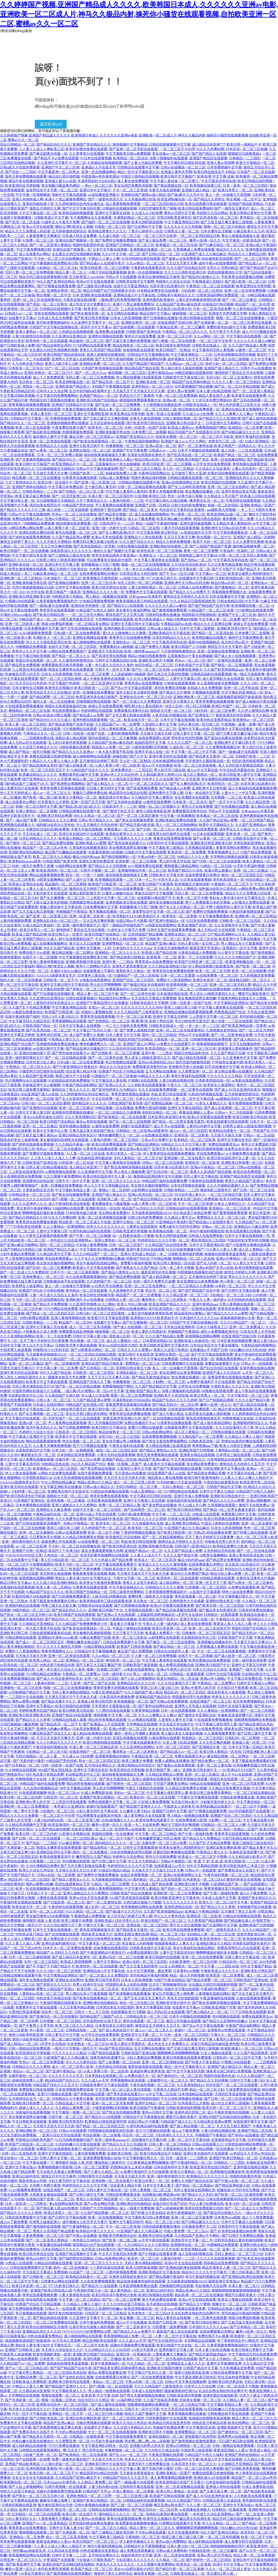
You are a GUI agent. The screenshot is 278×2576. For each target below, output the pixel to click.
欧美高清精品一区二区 (162, 1048)
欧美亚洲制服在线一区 (174, 199)
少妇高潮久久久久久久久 (174, 2135)
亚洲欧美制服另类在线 (112, 432)
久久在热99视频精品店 (40, 1788)
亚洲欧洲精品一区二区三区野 (89, 2496)
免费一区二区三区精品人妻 (119, 1505)
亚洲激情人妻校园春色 (235, 1048)
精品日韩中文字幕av (154, 313)
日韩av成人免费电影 (114, 478)
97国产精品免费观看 (255, 852)
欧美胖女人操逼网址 (219, 1085)
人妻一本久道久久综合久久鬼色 (109, 665)
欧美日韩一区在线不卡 (55, 482)
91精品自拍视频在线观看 (110, 1491)
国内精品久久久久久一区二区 (117, 1843)
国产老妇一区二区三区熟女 (47, 304)
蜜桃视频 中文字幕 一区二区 (115, 1715)
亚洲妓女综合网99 (69, 1980)
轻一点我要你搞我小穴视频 (133, 1236)
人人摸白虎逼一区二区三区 (62, 2464)
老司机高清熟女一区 (228, 879)
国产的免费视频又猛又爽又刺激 (57, 2427)
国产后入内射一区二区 (213, 1263)
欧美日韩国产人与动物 (188, 647)
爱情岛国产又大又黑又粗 (125, 615)
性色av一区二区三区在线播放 (74, 514)
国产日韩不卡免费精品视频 (242, 2235)
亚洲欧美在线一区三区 (153, 382)
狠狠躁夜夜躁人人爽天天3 (175, 1943)
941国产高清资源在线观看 (129, 1898)
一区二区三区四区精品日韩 (163, 204)
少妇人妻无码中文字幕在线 (97, 1811)
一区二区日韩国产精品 (256, 820)
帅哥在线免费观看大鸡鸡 (204, 2208)
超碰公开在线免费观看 (250, 624)
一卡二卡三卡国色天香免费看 (124, 1026)
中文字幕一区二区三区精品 (156, 1834)
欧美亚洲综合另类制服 (22, 185)
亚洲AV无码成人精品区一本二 (143, 1254)
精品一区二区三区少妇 (167, 1934)
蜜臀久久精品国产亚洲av (55, 1989)
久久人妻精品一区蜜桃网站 (64, 1226)
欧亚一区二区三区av (63, 1793)
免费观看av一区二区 (119, 829)
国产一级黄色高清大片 (105, 199)
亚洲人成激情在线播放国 (106, 354)
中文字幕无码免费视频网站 (57, 395)
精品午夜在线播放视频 (25, 181)
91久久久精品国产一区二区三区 (64, 1359)
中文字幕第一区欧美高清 (241, 240)
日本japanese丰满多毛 (145, 596)
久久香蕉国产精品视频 (205, 1920)
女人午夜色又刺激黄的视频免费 (43, 1236)
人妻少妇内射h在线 (48, 1820)
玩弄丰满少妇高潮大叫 (167, 286)
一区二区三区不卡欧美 (216, 437)
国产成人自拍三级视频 (231, 359)
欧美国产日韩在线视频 (134, 1646)
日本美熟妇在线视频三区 (104, 2076)
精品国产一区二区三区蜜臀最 (138, 1295)
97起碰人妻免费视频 (91, 1245)
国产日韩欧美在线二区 (46, 2418)
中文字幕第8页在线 (200, 2427)
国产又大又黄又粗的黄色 (138, 1966)
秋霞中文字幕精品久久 (216, 825)
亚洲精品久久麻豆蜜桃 (251, 1226)
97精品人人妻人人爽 (104, 258)
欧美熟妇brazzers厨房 (24, 861)
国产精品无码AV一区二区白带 (175, 1404)
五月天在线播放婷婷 (244, 1044)
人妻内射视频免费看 (123, 733)
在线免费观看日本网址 (202, 875)
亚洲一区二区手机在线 (241, 688)
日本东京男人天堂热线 (257, 1331)
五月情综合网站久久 (100, 1765)
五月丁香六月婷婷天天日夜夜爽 (44, 1341)
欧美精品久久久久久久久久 (207, 2176)
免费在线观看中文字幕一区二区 (112, 1802)
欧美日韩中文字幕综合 (109, 1427)
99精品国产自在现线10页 (85, 1404)
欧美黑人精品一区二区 (46, 1660)
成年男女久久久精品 (234, 829)
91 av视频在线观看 (142, 1720)
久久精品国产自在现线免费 (166, 1245)
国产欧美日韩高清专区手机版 (22, 1496)
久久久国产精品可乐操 (227, 1053)
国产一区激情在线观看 (225, 660)
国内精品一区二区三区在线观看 (157, 1879)
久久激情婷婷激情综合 (76, 660)
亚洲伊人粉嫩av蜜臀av (53, 1729)
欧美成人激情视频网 (76, 1962)
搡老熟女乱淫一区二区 (206, 500)
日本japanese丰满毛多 (257, 811)
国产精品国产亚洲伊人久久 (140, 1806)
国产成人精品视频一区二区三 (164, 1277)
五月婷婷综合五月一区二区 (29, 2099)
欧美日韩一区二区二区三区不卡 (227, 2108)
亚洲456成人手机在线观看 (96, 1514)
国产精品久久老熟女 (209, 199)
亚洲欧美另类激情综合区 (117, 2235)
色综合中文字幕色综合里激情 (182, 510)
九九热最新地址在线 (147, 1523)
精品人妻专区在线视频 (173, 2318)
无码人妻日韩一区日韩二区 (199, 724)
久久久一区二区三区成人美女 (228, 2569)
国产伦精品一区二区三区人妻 (81, 491)
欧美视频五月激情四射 (100, 578)
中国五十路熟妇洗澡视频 (140, 176)
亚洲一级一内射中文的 (109, 528)
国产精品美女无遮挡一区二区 (211, 756)
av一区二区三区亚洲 (30, 1546)
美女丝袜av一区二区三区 (171, 153)
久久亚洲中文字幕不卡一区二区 (61, 163)
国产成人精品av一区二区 (19, 2044)
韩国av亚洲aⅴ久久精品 (94, 1482)
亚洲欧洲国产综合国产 (17, 1044)
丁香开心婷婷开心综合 (145, 231)
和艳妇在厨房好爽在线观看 (242, 1441)
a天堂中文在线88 (189, 1615)
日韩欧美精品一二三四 (39, 491)
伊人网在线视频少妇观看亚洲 (138, 377)
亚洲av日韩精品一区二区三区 (188, 2446)
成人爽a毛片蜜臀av (80, 1391)
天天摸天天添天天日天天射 (76, 1870)
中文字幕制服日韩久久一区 (239, 1596)
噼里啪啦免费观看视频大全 (140, 400)
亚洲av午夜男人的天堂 (173, 1669)
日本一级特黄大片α (116, 1674)
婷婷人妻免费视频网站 (105, 1888)
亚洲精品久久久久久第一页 (103, 592)
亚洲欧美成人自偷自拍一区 (194, 1341)
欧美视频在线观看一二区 (114, 879)
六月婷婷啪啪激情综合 (178, 651)
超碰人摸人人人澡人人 (36, 2108)
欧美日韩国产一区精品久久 (235, 446)
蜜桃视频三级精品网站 (181, 866)
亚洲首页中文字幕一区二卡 (141, 2035)
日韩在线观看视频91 (81, 998)
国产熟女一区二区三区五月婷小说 (26, 1615)
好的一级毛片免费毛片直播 (33, 866)
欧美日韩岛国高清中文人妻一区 (231, 1158)
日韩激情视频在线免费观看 (211, 1039)
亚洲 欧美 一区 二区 (241, 834)
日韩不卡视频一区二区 (98, 870)
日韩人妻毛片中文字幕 (62, 2035)
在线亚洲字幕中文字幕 (250, 2121)
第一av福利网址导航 (126, 2400)
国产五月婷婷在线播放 (124, 802)
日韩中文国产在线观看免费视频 (171, 930)
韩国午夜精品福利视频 (148, 478)
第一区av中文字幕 (110, 1391)
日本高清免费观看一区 (89, 1729)
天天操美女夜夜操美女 (136, 2473)
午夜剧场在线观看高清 (148, 268)
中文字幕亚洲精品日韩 (181, 222)
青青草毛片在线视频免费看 (130, 637)
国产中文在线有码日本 (165, 2340)
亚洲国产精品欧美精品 (245, 204)
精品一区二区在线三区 (136, 2003)
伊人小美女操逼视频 (20, 1473)
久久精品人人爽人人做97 (244, 1436)
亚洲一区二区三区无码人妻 (230, 984)
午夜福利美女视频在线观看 (21, 1902)
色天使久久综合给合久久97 (62, 2350)
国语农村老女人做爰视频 (19, 1140)
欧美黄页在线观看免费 (249, 395)
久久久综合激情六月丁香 (234, 1427)
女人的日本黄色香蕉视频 (67, 742)
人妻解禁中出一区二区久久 (167, 2080)
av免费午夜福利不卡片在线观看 (211, 1382)
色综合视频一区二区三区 (81, 1441)
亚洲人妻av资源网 (220, 163)
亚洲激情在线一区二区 (187, 2245)
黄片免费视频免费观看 (245, 1103)
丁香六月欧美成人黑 (244, 2272)
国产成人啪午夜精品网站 (212, 1423)
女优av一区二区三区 (103, 1007)
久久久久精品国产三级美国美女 (138, 1012)
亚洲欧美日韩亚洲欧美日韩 (29, 596)
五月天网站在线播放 (122, 313)
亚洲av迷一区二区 (176, 400)
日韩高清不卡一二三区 (116, 523)
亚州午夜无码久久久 (41, 1427)
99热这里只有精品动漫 (57, 1665)
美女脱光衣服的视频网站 (150, 1185)
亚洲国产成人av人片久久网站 (184, 441)
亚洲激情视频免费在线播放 (67, 423)
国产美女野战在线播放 (97, 1468)
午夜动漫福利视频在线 (50, 1747)
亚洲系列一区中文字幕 (239, 948)
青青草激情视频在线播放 (130, 1094)
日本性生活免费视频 (193, 1386)
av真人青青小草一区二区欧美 (67, 528)
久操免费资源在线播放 (243, 2089)
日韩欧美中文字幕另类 (166, 875)
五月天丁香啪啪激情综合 (168, 1984)
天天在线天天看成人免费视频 (153, 998)
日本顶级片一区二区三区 (62, 578)
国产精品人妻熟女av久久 (120, 1272)
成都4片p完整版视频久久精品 (181, 2199)
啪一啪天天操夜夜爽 (249, 674)
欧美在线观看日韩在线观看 (206, 204)
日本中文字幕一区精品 (245, 1747)
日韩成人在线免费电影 (195, 587)
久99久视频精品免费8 (42, 1866)
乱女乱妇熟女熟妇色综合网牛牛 (195, 2313)
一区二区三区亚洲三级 (82, 1820)
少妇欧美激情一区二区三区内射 (193, 1962)
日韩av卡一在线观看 (256, 1363)
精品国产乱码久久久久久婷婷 (174, 1400)
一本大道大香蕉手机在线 (114, 752)
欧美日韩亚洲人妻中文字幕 (240, 774)
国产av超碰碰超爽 (169, 2208)
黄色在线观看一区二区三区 (76, 532)
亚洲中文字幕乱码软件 (126, 2222)
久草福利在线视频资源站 (88, 847)
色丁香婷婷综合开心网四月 (238, 2340)
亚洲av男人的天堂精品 (214, 2555)
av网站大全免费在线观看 (57, 1473)
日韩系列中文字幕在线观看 (168, 843)
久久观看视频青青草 (219, 1733)
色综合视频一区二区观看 (102, 2135)
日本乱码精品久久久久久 (171, 637)
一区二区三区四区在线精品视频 (92, 1354)
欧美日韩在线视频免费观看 (183, 1930)
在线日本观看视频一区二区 (141, 1875)
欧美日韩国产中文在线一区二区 (181, 2345)
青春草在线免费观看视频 (172, 838)
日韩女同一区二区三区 (60, 1797)
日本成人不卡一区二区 (44, 1893)
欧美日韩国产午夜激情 (155, 884)
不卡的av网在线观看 (70, 2432)
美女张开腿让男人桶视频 (121, 1441)
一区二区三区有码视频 (222, 2537)
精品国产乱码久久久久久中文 (105, 2149)
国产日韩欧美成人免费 (17, 345)
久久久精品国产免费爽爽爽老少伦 (81, 1624)
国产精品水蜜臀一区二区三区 (209, 1980)
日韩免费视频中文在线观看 (182, 1363)
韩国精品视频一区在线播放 (112, 1834)
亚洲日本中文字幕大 (95, 190)
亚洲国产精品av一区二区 (98, 395)
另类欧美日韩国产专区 (191, 459)
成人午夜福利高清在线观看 (69, 1204)
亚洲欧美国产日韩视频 (196, 1450)
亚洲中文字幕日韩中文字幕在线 (135, 624)
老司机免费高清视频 (170, 688)
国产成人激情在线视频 (259, 418)
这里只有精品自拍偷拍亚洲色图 (215, 2044)
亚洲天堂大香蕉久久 (178, 701)
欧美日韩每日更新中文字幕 (250, 213)
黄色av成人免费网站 (171, 2541)
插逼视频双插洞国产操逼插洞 (238, 697)
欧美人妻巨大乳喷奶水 (148, 1331)
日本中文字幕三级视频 (197, 628)
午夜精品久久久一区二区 (42, 733)
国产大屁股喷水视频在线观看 (248, 1245)
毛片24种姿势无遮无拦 (192, 1021)
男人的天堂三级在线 (169, 770)
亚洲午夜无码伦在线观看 (168, 756)
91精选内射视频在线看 (246, 911)
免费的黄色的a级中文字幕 (226, 327)
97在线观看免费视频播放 (24, 706)
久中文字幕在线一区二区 (38, 213)
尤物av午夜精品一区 (78, 1523)
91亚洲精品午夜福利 (171, 1222)
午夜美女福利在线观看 (126, 1446)
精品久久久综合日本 (115, 1067)
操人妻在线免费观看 (133, 181)
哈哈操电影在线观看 (217, 258)
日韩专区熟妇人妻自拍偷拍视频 (238, 2240)
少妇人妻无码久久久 (20, 2519)
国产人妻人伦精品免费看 (143, 163)
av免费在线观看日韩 (142, 1952)
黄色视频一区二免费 (238, 519)
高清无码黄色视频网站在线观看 (104, 1555)
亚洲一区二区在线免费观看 (245, 290)
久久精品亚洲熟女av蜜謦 (164, 1774)
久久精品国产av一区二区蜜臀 (117, 724)
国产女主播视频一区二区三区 (62, 898)
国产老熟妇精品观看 (89, 2094)
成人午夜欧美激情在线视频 (104, 679)
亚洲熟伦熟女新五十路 (133, 1368)
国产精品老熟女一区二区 (102, 1847)
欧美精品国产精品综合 (153, 1697)
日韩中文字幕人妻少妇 (90, 1336)
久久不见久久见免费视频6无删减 (99, 1258)
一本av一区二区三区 (96, 185)
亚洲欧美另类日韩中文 (234, 628)
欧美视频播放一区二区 (131, 1701)
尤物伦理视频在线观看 (93, 2423)
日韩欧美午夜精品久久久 (176, 295)
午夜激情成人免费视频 (88, 1916)
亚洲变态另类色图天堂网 (227, 313)
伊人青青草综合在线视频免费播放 (169, 1153)
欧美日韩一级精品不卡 (244, 144)
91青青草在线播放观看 (79, 478)
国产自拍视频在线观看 (231, 806)
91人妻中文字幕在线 (233, 952)
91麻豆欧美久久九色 (249, 231)
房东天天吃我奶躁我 (182, 1998)
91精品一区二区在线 (143, 528)
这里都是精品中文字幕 (32, 1450)
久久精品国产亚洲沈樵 (36, 1076)
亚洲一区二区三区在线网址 (228, 487)
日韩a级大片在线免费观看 (20, 167)
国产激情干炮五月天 (118, 811)
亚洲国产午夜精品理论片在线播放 (102, 1003)
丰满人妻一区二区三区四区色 (110, 496)
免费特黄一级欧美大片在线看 (150, 1596)
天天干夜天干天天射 (224, 332)
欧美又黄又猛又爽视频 (32, 496)
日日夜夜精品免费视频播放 (148, 2162)
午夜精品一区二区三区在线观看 (210, 286)
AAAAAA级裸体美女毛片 (56, 975)
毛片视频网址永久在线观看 (91, 217)
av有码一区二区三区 (230, 1286)
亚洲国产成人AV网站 (139, 1044)
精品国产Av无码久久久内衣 (143, 1208)
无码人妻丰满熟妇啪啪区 (71, 1692)
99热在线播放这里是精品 (99, 2551)
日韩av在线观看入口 (207, 2144)
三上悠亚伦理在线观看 (29, 669)
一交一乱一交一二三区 (202, 1026)
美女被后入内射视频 (137, 1943)
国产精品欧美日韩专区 (134, 2249)
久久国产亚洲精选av (250, 825)
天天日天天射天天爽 (181, 263)
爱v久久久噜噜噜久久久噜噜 (125, 633)
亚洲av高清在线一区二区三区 (150, 1194)
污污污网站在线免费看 (60, 1309)
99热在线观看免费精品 (44, 2336)
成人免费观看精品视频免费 (171, 2477)
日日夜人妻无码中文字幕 (105, 788)
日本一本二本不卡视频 (176, 1268)
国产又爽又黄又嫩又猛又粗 (237, 733)
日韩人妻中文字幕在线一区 (245, 1957)
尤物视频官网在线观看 (93, 701)
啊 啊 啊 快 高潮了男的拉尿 (152, 1021)
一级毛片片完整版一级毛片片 (74, 2048)
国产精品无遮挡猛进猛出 (151, 1377)
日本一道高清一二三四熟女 (186, 2158)
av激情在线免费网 (157, 802)
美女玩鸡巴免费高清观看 (133, 185)
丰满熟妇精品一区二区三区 (134, 217)
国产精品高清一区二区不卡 (113, 382)
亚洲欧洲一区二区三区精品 (21, 578)
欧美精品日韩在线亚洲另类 (105, 2121)
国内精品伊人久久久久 (89, 1103)
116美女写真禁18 (144, 2350)
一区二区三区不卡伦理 (177, 149)
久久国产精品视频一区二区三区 (104, 2213)
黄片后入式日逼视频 (84, 943)
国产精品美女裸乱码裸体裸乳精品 (119, 2368)
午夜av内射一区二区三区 (156, 857)
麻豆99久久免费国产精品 (189, 1573)
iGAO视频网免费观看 (35, 633)
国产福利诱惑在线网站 (76, 2258)
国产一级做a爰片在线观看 (49, 605)
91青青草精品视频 (145, 1710)
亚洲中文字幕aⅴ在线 (193, 729)
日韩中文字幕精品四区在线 (116, 660)
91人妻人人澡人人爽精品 (178, 889)
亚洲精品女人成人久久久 (186, 2363)
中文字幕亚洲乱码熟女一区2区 (104, 2446)
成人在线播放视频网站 (151, 514)
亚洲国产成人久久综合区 (221, 1373)
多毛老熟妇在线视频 (161, 2304)
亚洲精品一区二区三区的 (85, 1660)
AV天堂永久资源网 (66, 2340)
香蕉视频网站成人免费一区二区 (128, 2336)
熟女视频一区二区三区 (87, 1341)
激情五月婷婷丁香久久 (17, 542)
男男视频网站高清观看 (69, 1021)
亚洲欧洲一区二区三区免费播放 (24, 1806)
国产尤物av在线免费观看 (169, 1701)
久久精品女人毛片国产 (221, 496)
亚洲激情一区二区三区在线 (21, 1688)
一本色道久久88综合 (84, 2240)
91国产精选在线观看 (103, 2053)
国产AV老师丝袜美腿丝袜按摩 (233, 2231)
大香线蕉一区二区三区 (171, 1039)
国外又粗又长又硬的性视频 (168, 674)
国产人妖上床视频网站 (138, 1678)
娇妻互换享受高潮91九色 (122, 1418)
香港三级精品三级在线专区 (253, 1843)
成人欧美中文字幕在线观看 (164, 1464)
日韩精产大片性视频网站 (98, 2208)
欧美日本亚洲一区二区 (169, 1628)
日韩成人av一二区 (18, 313)
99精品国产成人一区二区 (38, 619)
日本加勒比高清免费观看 (76, 1455)
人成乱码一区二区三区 (186, 747)
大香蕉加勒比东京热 (38, 1190)
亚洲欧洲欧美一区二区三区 (194, 697)
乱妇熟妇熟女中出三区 (25, 1395)
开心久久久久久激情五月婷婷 (59, 1646)
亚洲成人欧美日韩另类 (94, 1701)
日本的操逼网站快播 (150, 359)
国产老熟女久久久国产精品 (137, 1268)
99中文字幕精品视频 (75, 1788)
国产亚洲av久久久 (112, 1085)
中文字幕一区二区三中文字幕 (194, 752)
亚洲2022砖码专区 (26, 2176)
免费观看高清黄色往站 (131, 710)
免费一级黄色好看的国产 (71, 2459)
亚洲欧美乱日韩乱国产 (257, 1971)
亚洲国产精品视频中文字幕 (76, 2254)
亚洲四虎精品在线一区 (181, 1907)
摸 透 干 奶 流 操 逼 (208, 1861)
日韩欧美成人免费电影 (29, 2382)
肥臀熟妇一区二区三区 (142, 1363)
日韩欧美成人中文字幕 (51, 217)
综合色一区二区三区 (15, 473)
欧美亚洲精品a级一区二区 (227, 514)
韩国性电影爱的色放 (88, 245)
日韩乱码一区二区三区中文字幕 (237, 2057)
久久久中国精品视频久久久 (227, 1185)
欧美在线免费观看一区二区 (254, 1172)
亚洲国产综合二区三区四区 (133, 980)
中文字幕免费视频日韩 (33, 249)
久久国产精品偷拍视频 (52, 1829)
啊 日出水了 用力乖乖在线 (83, 2450)
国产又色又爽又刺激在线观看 (127, 715)
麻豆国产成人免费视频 (134, 1651)
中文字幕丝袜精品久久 (188, 1459)
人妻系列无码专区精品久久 (53, 1003)
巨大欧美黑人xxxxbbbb (86, 277)
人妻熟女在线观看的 (141, 1226)
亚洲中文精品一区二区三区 (133, 1222)
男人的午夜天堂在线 (174, 861)
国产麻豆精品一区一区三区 (174, 1646)
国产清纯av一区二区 (196, 560)
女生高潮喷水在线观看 (191, 797)
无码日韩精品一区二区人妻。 (138, 1487)
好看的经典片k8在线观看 (31, 1596)
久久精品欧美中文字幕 (53, 1254)
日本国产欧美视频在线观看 (102, 368)
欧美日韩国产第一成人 (163, 1770)
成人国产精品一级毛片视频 (29, 752)
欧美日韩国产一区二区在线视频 (24, 551)
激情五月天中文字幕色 (224, 647)
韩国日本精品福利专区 (191, 1053)
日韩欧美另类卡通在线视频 (76, 1345)
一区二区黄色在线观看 (195, 1089)
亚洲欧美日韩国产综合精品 (97, 400)
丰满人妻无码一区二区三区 (51, 414)
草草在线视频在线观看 (51, 313)
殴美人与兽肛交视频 (235, 1446)
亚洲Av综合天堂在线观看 (88, 1898)
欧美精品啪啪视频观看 (76, 213)
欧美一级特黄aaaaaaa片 (141, 651)
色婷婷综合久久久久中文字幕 (129, 1866)
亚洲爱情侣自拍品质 (38, 1181)
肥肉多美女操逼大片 (97, 1934)
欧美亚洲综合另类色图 (253, 286)
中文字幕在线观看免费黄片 (116, 1564)
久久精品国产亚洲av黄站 (19, 1359)
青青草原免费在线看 (233, 1309)
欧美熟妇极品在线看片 (209, 637)
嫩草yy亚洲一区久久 (205, 240)
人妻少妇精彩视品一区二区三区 (152, 587)
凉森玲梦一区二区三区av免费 (77, 1459)
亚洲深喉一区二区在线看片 (184, 1158)
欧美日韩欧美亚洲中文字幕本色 (164, 1345)
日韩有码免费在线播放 (162, 615)
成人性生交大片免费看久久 (90, 304)
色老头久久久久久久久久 (231, 1697)
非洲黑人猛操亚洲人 (44, 2222)
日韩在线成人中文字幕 (72, 2103)
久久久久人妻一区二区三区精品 (236, 382)
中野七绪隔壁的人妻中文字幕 (228, 907)
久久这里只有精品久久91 (38, 747)
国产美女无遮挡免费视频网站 (164, 1441)
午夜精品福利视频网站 (142, 441)
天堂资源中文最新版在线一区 (207, 761)
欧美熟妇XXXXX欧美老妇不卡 (137, 916)
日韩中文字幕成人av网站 (256, 1683)
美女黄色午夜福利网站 (133, 610)
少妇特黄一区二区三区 (28, 1491)
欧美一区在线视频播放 (145, 272)
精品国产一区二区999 (75, 1322)
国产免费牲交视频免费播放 (116, 240)
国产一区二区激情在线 (195, 446)
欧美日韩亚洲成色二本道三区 (242, 1866)
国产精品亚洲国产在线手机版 (70, 724)
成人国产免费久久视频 (152, 647)
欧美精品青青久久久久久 (107, 231)
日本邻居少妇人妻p (40, 1062)
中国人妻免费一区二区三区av (186, 2231)
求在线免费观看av (65, 710)
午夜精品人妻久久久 (63, 1039)
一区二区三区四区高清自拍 (65, 2372)
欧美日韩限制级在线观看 (254, 1268)
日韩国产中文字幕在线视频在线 (54, 327)
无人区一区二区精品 (178, 468)
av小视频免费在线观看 (145, 866)
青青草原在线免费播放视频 (173, 971)
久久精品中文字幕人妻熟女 (152, 797)
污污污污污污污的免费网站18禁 (87, 2331)
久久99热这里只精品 (27, 363)
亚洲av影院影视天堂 (84, 893)
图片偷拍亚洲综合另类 (55, 2505)
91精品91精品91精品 (114, 1870)
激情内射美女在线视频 (243, 1879)
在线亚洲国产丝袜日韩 (174, 322)
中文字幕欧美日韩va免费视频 (128, 153)
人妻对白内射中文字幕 (203, 1126)
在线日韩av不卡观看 (131, 921)
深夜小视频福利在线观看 (168, 158)
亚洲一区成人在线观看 (163, 414)
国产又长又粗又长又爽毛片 (252, 1993)
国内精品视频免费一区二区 (253, 546)
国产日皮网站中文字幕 (144, 227)
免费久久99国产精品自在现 (192, 2181)
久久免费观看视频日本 (222, 747)
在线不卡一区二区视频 (39, 957)
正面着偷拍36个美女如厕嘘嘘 (118, 464)
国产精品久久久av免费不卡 (189, 592)
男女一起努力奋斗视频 (184, 496)
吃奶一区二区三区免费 (91, 674)
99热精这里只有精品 (68, 596)
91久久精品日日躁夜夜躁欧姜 (192, 601)
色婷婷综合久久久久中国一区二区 (163, 1240)
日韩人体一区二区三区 (53, 1400)
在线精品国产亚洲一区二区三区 (50, 2199)
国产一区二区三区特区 (251, 258)
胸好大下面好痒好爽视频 (180, 1825)
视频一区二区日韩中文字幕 (36, 806)
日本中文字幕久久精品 (217, 1491)
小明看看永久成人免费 (39, 1331)
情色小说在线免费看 (237, 1592)
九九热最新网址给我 (140, 199)
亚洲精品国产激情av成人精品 (143, 195)
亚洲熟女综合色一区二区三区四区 (62, 2404)
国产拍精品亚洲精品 (143, 1144)
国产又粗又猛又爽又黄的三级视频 (226, 222)
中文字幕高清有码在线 (218, 181)
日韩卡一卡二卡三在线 (91, 2012)
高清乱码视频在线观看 (130, 1738)
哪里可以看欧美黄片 (253, 994)
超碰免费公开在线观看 (58, 1541)
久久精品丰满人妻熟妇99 (232, 523)
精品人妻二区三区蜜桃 (90, 779)
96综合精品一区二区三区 (154, 665)
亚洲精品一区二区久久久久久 (117, 952)
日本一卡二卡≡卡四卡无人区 (157, 879)
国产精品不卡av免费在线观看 (56, 158)
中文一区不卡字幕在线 (29, 2414)
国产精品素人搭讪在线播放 (57, 2208)
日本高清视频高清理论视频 (234, 354)
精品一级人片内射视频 (187, 1975)
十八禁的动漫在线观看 (112, 1710)
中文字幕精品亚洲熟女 (231, 1003)
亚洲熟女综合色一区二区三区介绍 (145, 697)
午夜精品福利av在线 (176, 624)
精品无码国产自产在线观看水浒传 (109, 290)
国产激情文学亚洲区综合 (197, 1715)
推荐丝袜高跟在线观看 (145, 2067)
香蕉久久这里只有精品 (170, 1350)
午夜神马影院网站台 (154, 473)
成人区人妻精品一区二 (200, 774)
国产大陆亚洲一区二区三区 (64, 1902)
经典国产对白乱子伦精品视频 (121, 1071)
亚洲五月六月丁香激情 (136, 395)
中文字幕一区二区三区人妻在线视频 (123, 2089)
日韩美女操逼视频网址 (185, 1519)
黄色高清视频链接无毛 (203, 1418)
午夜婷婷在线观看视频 (243, 500)
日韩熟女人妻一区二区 (181, 231)
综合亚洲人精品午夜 (81, 1071)
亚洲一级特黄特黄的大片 (81, 925)
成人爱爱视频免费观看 (123, 204)
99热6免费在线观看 (34, 1318)
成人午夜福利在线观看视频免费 (252, 788)
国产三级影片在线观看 (17, 268)
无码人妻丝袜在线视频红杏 (194, 2190)
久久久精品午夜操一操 (72, 1144)
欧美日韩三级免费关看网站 (29, 1089)
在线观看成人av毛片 (169, 1866)
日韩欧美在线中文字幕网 (135, 281)
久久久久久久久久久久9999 (141, 1007)
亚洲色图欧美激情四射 (25, 1619)
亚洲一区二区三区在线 (199, 939)
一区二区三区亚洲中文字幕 (102, 683)
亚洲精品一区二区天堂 (65, 2414)
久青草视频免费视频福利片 (57, 601)
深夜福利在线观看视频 (17, 1587)
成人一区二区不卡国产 (116, 1838)
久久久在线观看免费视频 (157, 1089)
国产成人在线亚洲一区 (76, 765)
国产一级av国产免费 (21, 820)
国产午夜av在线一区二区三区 (236, 2181)
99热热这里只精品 (29, 1934)
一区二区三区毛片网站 (86, 615)
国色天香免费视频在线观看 (26, 176)
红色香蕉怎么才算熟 (53, 802)
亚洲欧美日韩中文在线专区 (68, 1491)
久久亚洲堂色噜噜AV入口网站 (92, 1304)
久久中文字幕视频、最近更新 (149, 1971)
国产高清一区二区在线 (22, 222)
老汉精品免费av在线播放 (233, 1071)
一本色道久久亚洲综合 (67, 1806)
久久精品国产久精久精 (62, 1395)
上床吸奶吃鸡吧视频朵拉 (156, 1615)
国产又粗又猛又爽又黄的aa (36, 1135)
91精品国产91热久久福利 (95, 610)
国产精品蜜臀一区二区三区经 (51, 697)
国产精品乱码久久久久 (53, 144)
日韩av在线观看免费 (70, 1532)
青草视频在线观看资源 (250, 464)
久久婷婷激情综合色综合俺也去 (79, 204)
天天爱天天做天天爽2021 (252, 1642)
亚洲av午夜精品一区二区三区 (67, 519)
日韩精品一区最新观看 (221, 1615)
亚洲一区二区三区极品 (250, 870)
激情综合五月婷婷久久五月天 (185, 596)
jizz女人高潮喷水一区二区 (179, 1966)
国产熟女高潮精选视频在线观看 (128, 1167)
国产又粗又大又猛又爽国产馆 (98, 1665)
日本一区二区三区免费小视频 (59, 455)
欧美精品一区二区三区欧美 (194, 1140)
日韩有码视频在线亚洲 (19, 2505)
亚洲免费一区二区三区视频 (136, 861)
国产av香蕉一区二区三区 (48, 450)
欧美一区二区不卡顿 (192, 898)
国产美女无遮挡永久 (115, 1779)
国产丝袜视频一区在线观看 (134, 327)
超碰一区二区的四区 (223, 505)
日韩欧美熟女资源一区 (197, 1359)
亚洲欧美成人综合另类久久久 (116, 1920)
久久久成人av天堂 (95, 2080)
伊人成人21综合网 (95, 1395)
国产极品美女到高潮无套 (218, 1610)
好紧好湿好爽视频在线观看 (228, 473)
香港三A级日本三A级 (61, 363)
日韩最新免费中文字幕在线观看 (189, 1427)
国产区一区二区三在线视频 (130, 1121)
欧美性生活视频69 (59, 688)
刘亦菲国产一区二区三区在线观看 (74, 1418)
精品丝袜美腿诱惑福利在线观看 (141, 2281)
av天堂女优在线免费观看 (212, 464)
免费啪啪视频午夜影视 (55, 2167)
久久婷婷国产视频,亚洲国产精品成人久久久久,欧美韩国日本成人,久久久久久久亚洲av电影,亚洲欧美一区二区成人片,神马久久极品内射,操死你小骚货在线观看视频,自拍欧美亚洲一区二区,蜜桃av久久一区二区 (139, 14)
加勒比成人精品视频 (70, 738)
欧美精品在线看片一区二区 (230, 1131)
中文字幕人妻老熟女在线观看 (156, 560)
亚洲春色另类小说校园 (186, 1067)
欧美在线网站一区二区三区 (249, 2423)
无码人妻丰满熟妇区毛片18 (33, 1386)
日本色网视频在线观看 (32, 1505)
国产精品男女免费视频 (22, 665)
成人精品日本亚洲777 (208, 144)
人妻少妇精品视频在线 (176, 1080)
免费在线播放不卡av (139, 1423)
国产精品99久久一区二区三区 (22, 423)
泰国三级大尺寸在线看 (72, 1076)
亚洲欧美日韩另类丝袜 (225, 2382)
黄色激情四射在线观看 (259, 2500)
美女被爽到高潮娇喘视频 (220, 779)
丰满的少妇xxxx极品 (15, 615)
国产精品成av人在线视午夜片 (101, 263)
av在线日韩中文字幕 (48, 1048)
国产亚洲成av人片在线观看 (103, 1724)
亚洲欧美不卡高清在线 (105, 651)
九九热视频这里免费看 (257, 975)
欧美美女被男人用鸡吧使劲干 (250, 574)
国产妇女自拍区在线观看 (219, 1368)
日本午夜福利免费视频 (96, 2322)
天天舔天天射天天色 (129, 2176)
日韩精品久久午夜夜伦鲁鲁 (72, 2099)
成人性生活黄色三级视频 (230, 2103)
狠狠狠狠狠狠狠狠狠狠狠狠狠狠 (236, 2290)
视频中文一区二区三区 (229, 2304)
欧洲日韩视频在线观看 (196, 318)
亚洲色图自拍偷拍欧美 (220, 2395)
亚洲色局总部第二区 (52, 1035)
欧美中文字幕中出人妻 (50, 1131)
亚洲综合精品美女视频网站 (242, 409)
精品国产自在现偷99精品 (191, 382)
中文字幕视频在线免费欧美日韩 (53, 263)
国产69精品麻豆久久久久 (240, 432)
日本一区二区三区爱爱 (177, 975)
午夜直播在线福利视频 (53, 2245)
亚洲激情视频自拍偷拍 (112, 1756)
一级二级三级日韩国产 (65, 2039)
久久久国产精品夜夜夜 (250, 2053)
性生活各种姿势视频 (233, 2377)
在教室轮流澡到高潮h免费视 (47, 829)
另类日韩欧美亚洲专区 (174, 217)
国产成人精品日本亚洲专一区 (74, 1957)
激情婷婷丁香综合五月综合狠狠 (239, 373)
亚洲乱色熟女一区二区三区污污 (49, 373)
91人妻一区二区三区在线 (85, 1153)
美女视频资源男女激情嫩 (128, 847)
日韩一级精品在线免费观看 (29, 2048)
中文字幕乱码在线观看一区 (247, 336)
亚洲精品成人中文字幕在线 (134, 295)
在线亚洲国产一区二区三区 (210, 1701)
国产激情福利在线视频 (43, 2226)
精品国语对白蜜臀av (114, 998)
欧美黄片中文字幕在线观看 (108, 1318)
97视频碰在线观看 (206, 692)
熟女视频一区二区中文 (243, 199)
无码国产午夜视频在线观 (111, 386)
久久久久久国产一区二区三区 (189, 742)
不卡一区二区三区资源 (130, 190)
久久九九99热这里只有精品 (124, 2304)
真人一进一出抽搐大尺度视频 (227, 195)
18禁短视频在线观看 (132, 546)
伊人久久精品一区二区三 (221, 2523)
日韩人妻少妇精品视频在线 (47, 1167)
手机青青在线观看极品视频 (242, 277)
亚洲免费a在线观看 (109, 332)
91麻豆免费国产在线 (95, 1637)
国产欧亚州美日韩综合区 (145, 423)
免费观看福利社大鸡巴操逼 (126, 989)
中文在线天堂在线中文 (176, 1724)
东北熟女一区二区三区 (36, 382)
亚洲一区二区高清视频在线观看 (102, 1217)
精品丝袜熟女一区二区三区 (133, 345)
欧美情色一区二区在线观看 (47, 341)
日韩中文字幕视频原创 (140, 1847)
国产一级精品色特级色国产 (123, 925)
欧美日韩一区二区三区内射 (21, 1797)
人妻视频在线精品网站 (212, 1993)
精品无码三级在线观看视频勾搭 (43, 277)
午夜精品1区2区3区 (230, 1619)
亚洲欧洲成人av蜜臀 (90, 843)
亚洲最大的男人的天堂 (147, 2446)
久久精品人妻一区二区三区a (244, 2400)
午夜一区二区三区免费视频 (176, 395)
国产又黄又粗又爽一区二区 (221, 2491)
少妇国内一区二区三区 (57, 1811)
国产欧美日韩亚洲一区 (174, 1532)
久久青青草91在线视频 (86, 153)
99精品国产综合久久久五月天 (55, 2085)
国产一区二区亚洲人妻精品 (50, 245)
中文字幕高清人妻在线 (109, 1080)
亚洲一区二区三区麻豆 (76, 1108)
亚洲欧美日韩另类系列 (102, 1980)
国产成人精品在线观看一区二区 (196, 1057)
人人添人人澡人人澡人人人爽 (53, 1158)
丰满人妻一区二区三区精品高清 (93, 1747)
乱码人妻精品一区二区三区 (183, 1487)
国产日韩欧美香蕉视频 (242, 2468)
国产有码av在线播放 (243, 2135)
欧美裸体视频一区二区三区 (187, 984)
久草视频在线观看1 (199, 847)
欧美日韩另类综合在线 (109, 587)
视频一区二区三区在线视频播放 (240, 318)
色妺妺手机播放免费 (15, 1930)
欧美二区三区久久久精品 (52, 857)
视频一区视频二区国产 (124, 1464)
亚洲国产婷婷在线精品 (29, 487)
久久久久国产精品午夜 (252, 1400)
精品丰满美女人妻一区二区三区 (226, 2267)
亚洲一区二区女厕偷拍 (36, 1532)
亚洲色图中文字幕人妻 (166, 793)
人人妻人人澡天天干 (145, 1555)
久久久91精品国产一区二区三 (171, 989)
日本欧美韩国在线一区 (232, 578)
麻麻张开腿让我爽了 (55, 2500)
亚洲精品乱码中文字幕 (53, 1852)
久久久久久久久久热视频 (183, 227)
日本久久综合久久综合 (153, 1099)
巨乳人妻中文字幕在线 (201, 1176)
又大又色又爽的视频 (56, 546)
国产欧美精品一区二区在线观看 (122, 1117)
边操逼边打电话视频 (217, 304)
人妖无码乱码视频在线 (169, 715)
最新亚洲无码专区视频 (233, 715)
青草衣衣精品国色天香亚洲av (114, 555)
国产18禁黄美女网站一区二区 (93, 1350)
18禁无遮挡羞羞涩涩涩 (76, 619)
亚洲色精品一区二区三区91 (152, 386)
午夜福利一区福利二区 (237, 551)
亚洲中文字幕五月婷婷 (170, 1016)
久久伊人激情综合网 (253, 710)
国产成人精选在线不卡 (116, 2030)
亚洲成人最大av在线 (60, 181)
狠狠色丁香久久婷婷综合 (113, 2573)
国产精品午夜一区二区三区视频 (179, 2569)
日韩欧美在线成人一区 (209, 345)
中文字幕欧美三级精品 (166, 847)
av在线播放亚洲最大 (103, 195)
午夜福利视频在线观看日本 (60, 2003)
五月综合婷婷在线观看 (107, 423)
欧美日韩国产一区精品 (173, 350)
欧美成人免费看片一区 (162, 1633)
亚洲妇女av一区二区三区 (132, 642)
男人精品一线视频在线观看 (106, 596)
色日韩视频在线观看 (121, 1062)
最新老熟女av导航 (32, 2181)
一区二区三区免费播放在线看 (55, 2322)
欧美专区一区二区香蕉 (179, 916)
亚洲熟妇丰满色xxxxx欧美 (58, 1637)
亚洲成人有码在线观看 (223, 2487)
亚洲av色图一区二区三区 (128, 1729)
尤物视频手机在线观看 (254, 1907)
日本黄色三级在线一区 (94, 975)
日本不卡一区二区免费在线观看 (67, 1948)
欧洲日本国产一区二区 (229, 706)
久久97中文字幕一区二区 (121, 254)
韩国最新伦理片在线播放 (191, 1697)
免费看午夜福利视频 (150, 1108)
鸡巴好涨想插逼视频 (247, 761)
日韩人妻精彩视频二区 (179, 418)
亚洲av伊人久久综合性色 (119, 774)
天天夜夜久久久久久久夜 (132, 838)
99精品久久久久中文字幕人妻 (184, 1144)
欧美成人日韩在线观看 (257, 496)
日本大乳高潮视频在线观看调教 (77, 1478)
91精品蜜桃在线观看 (20, 1637)
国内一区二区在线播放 (90, 1852)
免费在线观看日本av (27, 519)
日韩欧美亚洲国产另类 (218, 2007)
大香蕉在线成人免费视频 (197, 952)
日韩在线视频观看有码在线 (50, 1633)
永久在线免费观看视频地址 (86, 1277)
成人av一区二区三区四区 (188, 1131)
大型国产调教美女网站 (170, 1783)
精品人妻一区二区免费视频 (254, 2555)
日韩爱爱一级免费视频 (169, 2327)
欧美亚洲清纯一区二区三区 (57, 870)
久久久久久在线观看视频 (216, 2258)
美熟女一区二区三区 (38, 386)
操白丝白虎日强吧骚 (63, 176)
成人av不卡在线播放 (157, 765)
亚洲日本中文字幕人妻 (62, 564)
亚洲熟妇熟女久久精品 (213, 1943)
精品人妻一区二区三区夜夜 (119, 409)
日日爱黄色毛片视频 (45, 1537)
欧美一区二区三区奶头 (129, 1637)
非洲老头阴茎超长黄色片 (146, 455)
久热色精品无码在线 (219, 1551)
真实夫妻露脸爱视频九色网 (102, 1551)
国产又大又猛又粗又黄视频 (33, 911)
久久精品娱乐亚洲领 (124, 779)
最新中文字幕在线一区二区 (189, 569)
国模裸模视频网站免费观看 (255, 1720)
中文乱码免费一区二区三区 (113, 1099)
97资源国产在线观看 (58, 2560)
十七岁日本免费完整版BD (211, 400)
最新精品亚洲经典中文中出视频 (157, 1176)
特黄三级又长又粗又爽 (58, 1605)
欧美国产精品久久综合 (185, 870)
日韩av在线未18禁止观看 (52, 715)
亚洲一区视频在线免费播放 (218, 651)
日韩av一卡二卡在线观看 (31, 359)
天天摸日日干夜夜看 (232, 1688)
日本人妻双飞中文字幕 (123, 1035)
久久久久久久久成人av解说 (254, 341)
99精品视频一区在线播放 (114, 1108)
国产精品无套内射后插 (136, 825)
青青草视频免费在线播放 (187, 2414)
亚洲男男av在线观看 (130, 1829)
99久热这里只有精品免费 (192, 1213)
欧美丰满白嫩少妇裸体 (174, 519)
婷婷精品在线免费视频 (221, 2263)
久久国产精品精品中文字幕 (156, 1386)
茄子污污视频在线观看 (90, 1446)
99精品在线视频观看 (205, 1783)
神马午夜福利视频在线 (206, 1231)
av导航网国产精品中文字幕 (29, 1692)
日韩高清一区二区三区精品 (76, 1432)
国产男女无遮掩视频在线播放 (142, 2395)
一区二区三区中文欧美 (159, 236)
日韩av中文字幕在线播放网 (96, 468)
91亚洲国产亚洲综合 (29, 1500)
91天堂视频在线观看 (257, 2039)
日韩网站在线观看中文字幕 (179, 2523)
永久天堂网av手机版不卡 (109, 1359)
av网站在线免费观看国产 (67, 651)
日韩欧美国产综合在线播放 (131, 1893)
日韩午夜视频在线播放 (91, 2505)
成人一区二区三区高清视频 (90, 1327)
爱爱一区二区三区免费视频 (131, 1395)
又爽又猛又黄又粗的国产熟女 (91, 1131)
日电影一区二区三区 (110, 227)
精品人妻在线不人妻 (214, 395)
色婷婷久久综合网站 (212, 213)
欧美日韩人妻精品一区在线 (174, 1263)
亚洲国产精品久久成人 (39, 939)
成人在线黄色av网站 (34, 254)
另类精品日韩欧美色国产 (34, 2140)
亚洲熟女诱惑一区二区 (64, 290)
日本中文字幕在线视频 (110, 249)
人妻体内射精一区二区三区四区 (114, 1140)
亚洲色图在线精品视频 (257, 1368)
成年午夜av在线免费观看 (218, 263)
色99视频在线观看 (76, 1861)
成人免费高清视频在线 (176, 1665)
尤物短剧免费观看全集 (237, 1797)
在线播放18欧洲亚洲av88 (161, 2194)
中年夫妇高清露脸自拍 (236, 770)
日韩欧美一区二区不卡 (60, 980)
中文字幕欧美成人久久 (69, 2391)
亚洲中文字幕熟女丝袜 (112, 213)
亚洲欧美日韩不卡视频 (155, 660)
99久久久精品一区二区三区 (94, 816)
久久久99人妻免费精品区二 (147, 679)
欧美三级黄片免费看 (137, 1761)
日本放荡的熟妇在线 (172, 994)
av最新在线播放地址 (27, 1012)
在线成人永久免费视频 (204, 688)
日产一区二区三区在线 (62, 368)
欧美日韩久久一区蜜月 (65, 934)
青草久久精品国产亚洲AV (244, 1181)
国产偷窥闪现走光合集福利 (144, 984)
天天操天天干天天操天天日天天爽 (139, 391)
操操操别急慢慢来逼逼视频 (225, 1254)
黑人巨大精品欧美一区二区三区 (65, 1560)
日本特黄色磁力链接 (81, 1213)
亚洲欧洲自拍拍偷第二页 (169, 546)
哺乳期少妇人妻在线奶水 (144, 706)
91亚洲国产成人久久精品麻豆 (203, 254)
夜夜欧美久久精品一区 (133, 971)
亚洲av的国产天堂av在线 (214, 1268)
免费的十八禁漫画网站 (173, 980)
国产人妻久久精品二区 (101, 2172)
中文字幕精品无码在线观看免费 (252, 2354)
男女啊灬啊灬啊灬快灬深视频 (147, 2441)
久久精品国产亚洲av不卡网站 (197, 2235)
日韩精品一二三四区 (244, 158)
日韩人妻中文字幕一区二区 (194, 733)
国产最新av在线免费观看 (181, 258)
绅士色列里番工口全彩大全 (239, 405)
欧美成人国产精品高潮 (29, 934)
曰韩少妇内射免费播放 (188, 505)
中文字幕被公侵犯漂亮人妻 (216, 1724)
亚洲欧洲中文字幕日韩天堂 (235, 742)
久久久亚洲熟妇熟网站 (17, 1336)
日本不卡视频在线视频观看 (198, 450)
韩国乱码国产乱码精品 (134, 1039)
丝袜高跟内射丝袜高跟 (184, 1500)
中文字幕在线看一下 (38, 2162)
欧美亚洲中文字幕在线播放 (240, 939)
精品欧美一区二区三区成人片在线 (85, 1222)
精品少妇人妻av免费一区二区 (232, 1573)
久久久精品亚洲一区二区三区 (185, 1295)
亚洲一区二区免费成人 (246, 1327)
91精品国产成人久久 (176, 2121)
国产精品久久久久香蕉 (32, 1720)
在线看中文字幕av (22, 318)
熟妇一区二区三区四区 (17, 1998)
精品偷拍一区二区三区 (86, 341)
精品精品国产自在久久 (62, 2080)
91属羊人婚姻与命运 (117, 893)
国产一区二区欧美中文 (133, 2327)
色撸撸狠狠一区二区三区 (125, 446)
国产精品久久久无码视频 (107, 866)
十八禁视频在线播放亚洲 (162, 405)
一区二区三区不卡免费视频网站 (29, 1564)
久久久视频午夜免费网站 (62, 1176)
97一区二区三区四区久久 (149, 784)
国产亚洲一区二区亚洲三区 (95, 482)
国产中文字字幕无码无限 (81, 208)
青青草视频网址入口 (223, 852)
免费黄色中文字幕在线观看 (146, 592)
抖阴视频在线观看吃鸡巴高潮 (199, 1272)
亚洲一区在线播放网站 (98, 172)
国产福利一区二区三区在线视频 (105, 222)
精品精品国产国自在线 (141, 368)
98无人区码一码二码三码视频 (140, 583)
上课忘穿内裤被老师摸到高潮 (197, 300)
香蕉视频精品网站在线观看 (142, 1907)
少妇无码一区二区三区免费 (214, 710)
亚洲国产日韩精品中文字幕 (72, 405)
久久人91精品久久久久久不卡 (58, 1742)
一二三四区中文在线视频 (24, 1697)
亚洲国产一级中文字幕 (246, 1669)
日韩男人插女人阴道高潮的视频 (60, 560)
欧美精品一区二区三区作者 (21, 1309)
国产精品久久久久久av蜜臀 (227, 1313)
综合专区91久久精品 (93, 2400)
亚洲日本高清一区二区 (210, 980)
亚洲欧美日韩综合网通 (54, 816)
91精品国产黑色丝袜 (77, 505)
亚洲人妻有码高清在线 (246, 1555)
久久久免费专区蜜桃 (248, 542)
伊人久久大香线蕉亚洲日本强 (48, 642)
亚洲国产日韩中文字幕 (169, 1811)
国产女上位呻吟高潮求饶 (187, 487)
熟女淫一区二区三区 (161, 1290)
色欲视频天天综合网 (211, 2286)
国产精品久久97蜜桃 (174, 692)
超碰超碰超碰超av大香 (237, 1318)
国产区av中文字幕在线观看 (132, 688)
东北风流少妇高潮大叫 (174, 309)
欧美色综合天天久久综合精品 (48, 692)
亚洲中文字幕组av (39, 1706)
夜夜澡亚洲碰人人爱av (116, 459)
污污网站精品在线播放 (180, 1491)
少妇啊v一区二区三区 (168, 1382)
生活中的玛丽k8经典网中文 (90, 391)
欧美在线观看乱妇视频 (243, 1231)
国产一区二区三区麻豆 (239, 300)
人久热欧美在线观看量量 (146, 1085)
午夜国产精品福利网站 (79, 1085)
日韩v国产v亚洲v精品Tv (192, 1546)
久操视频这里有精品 (221, 1030)
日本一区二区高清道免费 (212, 309)
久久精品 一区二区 (170, 2560)
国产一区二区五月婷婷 (256, 1030)
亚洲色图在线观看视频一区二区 (97, 720)
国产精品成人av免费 (88, 715)
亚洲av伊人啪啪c (213, 1678)
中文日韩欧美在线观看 (29, 2121)
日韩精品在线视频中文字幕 (61, 309)
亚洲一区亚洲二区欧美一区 (90, 916)
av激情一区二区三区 (250, 350)
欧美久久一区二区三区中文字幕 (223, 1902)
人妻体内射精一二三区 (126, 500)
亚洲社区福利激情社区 (59, 1943)
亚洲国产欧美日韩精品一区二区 (103, 1797)
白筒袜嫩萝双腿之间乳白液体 (158, 1838)
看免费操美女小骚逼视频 (111, 1204)
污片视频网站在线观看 (79, 729)
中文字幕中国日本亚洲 (29, 555)
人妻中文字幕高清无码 (22, 1464)
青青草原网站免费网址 (233, 847)
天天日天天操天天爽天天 (55, 1738)
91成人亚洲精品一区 (260, 441)
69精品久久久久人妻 (192, 857)
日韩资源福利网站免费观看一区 (221, 295)
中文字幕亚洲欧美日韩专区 (157, 532)
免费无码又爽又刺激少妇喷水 (95, 542)
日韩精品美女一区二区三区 (29, 1194)
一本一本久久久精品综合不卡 (144, 569)
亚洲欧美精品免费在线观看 (176, 820)
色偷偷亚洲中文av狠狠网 (41, 1085)
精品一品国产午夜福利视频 (157, 523)
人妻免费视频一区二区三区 (43, 2235)
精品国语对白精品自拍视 (128, 793)
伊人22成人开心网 (192, 1505)
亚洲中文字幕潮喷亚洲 (90, 414)
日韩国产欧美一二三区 (86, 473)
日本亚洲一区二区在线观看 (60, 2359)
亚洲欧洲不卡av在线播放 (85, 1299)
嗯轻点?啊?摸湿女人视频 (74, 227)
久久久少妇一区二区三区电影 (58, 1971)
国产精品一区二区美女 (140, 510)
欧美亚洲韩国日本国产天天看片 (179, 2482)
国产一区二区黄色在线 (137, 994)
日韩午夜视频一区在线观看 (65, 2487)
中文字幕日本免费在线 (65, 487)
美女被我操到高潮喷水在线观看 (64, 1140)
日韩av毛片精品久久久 (96, 820)
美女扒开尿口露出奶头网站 (86, 1414)
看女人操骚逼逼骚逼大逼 (240, 236)
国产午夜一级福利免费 (195, 1834)
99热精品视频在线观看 (217, 1578)
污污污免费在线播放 (63, 2446)
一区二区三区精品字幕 (224, 1194)
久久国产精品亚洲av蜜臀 (71, 537)
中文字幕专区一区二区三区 (248, 1395)
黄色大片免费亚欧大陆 (258, 1144)
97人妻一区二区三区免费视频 (153, 1656)
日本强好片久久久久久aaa (132, 948)
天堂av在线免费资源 (206, 1729)
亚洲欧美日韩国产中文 (105, 1610)
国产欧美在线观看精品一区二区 (98, 441)
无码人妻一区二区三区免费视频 (29, 272)
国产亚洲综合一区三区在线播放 (53, 2016)
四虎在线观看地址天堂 (224, 272)
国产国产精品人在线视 (209, 153)
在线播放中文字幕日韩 (196, 578)
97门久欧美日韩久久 (161, 578)
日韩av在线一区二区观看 (56, 1875)
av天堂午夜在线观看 (153, 2240)
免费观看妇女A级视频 (116, 647)
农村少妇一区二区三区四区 (226, 363)
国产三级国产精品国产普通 (210, 546)
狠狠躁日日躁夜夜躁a (244, 153)
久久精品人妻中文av (179, 1217)
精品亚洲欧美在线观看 (99, 2340)
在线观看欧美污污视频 (128, 2012)
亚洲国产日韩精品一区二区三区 (130, 245)
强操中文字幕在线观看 (69, 195)
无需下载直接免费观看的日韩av (53, 1601)
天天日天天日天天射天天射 (125, 1478)
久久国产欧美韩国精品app (223, 669)
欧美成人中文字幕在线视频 (93, 1268)
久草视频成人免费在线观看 (194, 249)
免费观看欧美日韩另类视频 (62, 665)
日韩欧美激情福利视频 (185, 1254)
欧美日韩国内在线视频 (218, 482)
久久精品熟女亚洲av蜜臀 (212, 2121)
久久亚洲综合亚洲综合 (69, 336)
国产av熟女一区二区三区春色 (250, 1583)
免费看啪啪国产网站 (211, 427)
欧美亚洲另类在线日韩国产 (97, 697)
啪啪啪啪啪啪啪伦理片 (227, 2546)
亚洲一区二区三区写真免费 (243, 1783)
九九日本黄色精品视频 (224, 564)
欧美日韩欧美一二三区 (91, 688)
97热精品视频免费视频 (96, 601)
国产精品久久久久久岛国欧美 (124, 2144)
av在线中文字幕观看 (204, 1592)
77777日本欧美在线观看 (23, 1226)
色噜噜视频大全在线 (237, 1418)
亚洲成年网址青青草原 (147, 2071)
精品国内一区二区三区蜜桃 (65, 884)
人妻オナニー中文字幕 (238, 793)
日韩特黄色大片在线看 (186, 1601)
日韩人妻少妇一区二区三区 (188, 2546)
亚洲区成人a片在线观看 (212, 2477)
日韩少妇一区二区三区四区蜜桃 (46, 1103)
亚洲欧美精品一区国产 (257, 505)
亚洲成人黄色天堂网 (176, 172)
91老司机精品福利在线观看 (90, 1231)
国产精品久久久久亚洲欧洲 (219, 418)
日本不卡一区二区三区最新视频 (75, 1272)
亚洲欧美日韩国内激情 (36, 1519)
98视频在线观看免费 (217, 1391)
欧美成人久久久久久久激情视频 (162, 1564)
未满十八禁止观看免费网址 (65, 199)
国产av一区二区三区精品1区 (26, 2368)
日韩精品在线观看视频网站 (40, 2450)
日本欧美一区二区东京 (25, 368)
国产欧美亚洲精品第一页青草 (243, 1026)
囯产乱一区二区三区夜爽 (121, 2299)
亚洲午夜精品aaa (160, 373)
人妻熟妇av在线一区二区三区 (237, 1450)
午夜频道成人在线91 (207, 281)
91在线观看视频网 (33, 1793)
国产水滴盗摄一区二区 (211, 322)
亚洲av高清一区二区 (160, 446)
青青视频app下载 (205, 1446)
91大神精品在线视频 (20, 1770)
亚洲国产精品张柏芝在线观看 (242, 1176)
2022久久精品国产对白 (88, 1464)
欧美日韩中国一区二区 (105, 1409)
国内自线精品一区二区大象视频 (112, 738)
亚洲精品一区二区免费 (245, 427)
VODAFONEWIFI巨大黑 (23, 1555)
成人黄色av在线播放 (89, 2519)
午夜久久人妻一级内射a (207, 1299)
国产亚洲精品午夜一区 (209, 1747)
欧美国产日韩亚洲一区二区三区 (112, 884)
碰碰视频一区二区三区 (189, 313)
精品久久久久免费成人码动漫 (27, 231)
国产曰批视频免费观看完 (71, 1596)
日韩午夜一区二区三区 (65, 2117)
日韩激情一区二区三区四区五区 (206, 1633)
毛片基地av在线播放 (130, 1473)
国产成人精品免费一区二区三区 (163, 240)
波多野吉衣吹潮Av (238, 1149)
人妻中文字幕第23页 (185, 679)
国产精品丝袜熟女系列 (53, 345)
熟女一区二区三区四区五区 (99, 1761)
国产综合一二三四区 (20, 172)
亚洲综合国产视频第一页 (74, 240)
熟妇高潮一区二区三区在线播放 (199, 2295)
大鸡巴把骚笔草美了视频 (157, 208)
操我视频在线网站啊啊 (202, 1336)
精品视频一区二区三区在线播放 (36, 478)
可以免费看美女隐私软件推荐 (109, 560)
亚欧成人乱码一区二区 (126, 1336)
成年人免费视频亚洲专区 (219, 1331)
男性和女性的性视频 (186, 738)
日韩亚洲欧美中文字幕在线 (224, 1468)
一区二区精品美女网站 (91, 624)
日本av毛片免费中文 (156, 1140)
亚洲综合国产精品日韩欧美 (102, 1363)
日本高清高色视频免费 (116, 1697)
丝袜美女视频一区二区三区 (176, 437)
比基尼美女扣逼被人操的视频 (207, 1414)
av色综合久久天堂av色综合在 (252, 2153)
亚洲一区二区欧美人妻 (22, 624)
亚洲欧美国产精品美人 (72, 386)
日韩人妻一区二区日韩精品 (169, 2144)
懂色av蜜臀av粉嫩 (25, 1701)
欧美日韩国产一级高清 (63, 592)
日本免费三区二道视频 (148, 432)
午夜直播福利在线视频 (217, 1998)
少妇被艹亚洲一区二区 (39, 2455)
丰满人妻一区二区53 (243, 2286)
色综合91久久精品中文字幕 (245, 1569)
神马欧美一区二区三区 (206, 1569)
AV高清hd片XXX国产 (238, 1770)
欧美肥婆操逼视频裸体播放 (136, 2523)
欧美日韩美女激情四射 (173, 345)
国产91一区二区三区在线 (150, 669)
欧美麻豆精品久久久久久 (38, 774)
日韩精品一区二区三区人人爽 (223, 1825)
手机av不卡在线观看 (121, 277)
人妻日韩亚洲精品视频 (169, 1569)
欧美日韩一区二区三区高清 (98, 1989)
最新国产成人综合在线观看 (177, 2331)
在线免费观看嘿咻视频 (159, 1436)
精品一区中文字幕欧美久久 (138, 172)
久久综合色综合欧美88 (188, 564)
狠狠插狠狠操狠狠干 (212, 1044)
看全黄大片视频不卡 (125, 1624)
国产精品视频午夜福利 (166, 2277)
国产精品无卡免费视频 (50, 1304)
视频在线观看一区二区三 (60, 2395)
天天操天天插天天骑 (155, 733)
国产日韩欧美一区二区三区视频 (115, 1053)
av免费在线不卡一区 (140, 2076)
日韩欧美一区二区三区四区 (240, 921)
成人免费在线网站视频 (98, 1039)
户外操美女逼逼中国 (227, 1062)
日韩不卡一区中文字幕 (112, 669)
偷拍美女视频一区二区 (151, 2573)
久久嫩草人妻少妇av (135, 1811)
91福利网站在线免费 (70, 866)
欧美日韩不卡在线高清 (136, 1354)
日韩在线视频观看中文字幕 (169, 144)
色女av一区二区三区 (190, 660)
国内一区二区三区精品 (159, 1035)
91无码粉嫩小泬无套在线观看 (179, 1482)
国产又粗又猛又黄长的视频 (47, 902)
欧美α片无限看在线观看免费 (209, 1117)
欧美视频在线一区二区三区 (21, 2482)
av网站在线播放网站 (131, 1309)
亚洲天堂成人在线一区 (152, 752)
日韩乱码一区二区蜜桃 (242, 1738)
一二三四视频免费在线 (36, 738)
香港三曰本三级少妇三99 (159, 1688)
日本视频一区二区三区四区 (206, 1587)
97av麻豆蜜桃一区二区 (76, 1843)
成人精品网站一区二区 (176, 1583)
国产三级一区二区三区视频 (131, 2505)
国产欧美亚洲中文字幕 (23, 2564)
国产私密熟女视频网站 (67, 784)
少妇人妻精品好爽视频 (143, 2057)
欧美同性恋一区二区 (223, 784)
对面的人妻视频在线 (96, 1012)
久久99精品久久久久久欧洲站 (146, 2245)
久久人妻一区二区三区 (203, 2505)
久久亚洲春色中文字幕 (231, 925)
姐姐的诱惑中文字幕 (150, 742)
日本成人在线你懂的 (48, 1404)
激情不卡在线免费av (254, 1505)
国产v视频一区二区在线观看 (174, 341)
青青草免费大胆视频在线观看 (62, 788)
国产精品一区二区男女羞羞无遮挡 (178, 1121)
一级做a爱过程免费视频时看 (119, 300)
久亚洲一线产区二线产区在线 (92, 1683)
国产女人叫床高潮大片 (72, 1099)
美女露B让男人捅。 (222, 2573)
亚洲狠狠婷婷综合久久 (250, 1423)
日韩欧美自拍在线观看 (95, 1605)
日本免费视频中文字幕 (224, 167)
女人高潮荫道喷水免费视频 (217, 683)
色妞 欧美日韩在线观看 (169, 1094)
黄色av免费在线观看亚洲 (107, 2372)
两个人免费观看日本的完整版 (207, 902)
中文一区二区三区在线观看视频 (222, 1651)
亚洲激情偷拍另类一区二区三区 (142, 870)
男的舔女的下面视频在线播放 (51, 400)
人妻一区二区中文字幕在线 (193, 1099)
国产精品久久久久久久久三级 (22, 510)
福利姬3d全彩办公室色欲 (55, 825)
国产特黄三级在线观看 (250, 1532)
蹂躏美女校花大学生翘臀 (67, 1377)
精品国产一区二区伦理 (252, 304)
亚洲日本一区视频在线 (133, 2354)
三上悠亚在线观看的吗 (137, 309)
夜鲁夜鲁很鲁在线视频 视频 (94, 1573)
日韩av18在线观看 (72, 2130)
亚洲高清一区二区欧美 (191, 1135)
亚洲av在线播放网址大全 (181, 482)
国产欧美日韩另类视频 (91, 318)
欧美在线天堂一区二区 (141, 720)
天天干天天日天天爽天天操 (109, 1377)
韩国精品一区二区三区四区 (202, 1738)
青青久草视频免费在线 (166, 491)
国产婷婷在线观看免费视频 (29, 537)
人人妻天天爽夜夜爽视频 (52, 1446)
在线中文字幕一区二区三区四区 (73, 647)
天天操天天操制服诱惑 (170, 948)
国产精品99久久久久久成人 (50, 720)
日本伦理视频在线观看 (187, 1185)
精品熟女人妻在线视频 (165, 1478)
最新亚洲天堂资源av (114, 797)
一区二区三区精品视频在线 (254, 1793)
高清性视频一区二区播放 (66, 1500)
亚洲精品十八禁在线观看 (143, 537)
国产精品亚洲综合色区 (255, 1724)
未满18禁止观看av (218, 870)
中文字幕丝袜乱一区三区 (256, 1802)
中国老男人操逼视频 (15, 1350)
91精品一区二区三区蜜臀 (110, 1884)
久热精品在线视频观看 (104, 163)
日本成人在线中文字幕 (218, 1898)
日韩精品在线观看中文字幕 (138, 167)
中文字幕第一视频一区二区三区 (76, 2112)
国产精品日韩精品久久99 (152, 1199)
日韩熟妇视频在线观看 (228, 1432)
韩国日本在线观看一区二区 (36, 660)
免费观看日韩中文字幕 (238, 1514)
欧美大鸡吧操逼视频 (147, 222)
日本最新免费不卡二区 (199, 2226)
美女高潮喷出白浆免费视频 (197, 1281)
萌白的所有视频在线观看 (107, 1720)
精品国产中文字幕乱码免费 (43, 989)
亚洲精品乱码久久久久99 (136, 1683)
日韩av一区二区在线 (258, 1135)
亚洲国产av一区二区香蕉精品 (44, 2523)
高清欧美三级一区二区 (114, 1199)
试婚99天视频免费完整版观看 (132, 2345)
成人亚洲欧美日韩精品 (182, 1523)
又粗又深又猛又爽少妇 (17, 1852)
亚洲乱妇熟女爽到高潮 (36, 532)
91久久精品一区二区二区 (85, 1911)
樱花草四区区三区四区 (208, 1240)
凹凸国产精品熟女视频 (236, 2441)
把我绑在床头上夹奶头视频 (126, 1984)
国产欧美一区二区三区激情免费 (238, 2194)
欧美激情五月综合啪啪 (123, 1537)
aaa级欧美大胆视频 (221, 510)
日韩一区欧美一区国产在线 (145, 427)
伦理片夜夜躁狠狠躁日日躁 (33, 587)
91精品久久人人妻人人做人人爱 (53, 761)
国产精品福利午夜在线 (105, 1519)
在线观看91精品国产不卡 (156, 898)
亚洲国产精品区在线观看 (208, 158)
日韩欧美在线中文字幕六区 (150, 1948)
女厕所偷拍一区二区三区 (27, 2076)
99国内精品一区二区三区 (31, 1610)
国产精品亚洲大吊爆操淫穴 (86, 1048)
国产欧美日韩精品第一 (50, 615)
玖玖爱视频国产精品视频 (194, 386)
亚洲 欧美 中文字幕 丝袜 (215, 176)
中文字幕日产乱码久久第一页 (95, 1030)
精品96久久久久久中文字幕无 (204, 2272)
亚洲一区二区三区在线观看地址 (37, 300)
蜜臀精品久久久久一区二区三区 (221, 1217)
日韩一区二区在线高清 (19, 2153)
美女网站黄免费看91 (114, 1213)
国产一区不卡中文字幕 (226, 802)
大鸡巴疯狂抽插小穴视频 (142, 1902)
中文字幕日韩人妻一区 (17, 500)
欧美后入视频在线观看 (235, 2299)
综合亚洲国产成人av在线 (39, 1094)
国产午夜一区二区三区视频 (90, 1236)
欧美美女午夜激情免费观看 (100, 1583)
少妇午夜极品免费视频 (17, 1254)
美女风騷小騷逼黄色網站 (60, 185)
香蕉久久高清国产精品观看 (100, 350)
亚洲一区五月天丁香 (211, 1583)
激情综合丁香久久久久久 (71, 1089)
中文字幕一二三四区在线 (219, 1966)
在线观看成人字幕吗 (98, 971)
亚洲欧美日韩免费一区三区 (242, 1163)
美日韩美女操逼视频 (55, 1573)
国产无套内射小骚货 (28, 1761)
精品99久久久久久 (230, 249)
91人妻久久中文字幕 (248, 1263)
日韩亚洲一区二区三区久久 (21, 2560)
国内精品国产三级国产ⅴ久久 (27, 784)
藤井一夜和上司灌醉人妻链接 (136, 1733)
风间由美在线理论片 (45, 505)
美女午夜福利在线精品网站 (97, 1263)
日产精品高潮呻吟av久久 (226, 934)
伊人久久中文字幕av (37, 1345)
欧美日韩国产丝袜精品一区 (105, 934)
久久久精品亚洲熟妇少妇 (167, 966)
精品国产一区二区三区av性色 (44, 847)
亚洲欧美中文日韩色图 (209, 788)
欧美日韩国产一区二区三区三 (163, 1920)
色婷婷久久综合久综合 (173, 281)
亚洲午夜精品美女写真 (238, 491)
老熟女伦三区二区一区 (225, 441)
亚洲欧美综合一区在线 (103, 1208)
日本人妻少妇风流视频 (213, 391)
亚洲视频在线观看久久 (17, 825)
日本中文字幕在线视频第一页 (247, 1236)
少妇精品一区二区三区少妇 (57, 268)
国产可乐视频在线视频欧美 (54, 994)
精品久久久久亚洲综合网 (212, 624)
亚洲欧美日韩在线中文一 (185, 423)
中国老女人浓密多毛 (179, 1806)
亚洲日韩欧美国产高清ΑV (158, 1619)
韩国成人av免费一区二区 (111, 747)
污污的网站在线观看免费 (92, 345)
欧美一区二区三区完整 (212, 971)
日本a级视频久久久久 (117, 1820)
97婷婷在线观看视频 (179, 683)
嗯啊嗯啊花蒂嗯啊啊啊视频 (178, 2053)
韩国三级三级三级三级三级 (182, 2537)
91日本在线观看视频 (96, 158)
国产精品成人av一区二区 (257, 263)
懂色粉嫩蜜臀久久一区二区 (100, 1044)
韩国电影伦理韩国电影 (199, 615)
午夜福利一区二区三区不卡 (232, 884)
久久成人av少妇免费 (146, 213)
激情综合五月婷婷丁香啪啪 (90, 889)
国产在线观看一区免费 (32, 2459)
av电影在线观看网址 (160, 925)
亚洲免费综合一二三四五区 (131, 770)
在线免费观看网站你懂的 (98, 574)
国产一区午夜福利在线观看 (176, 2359)
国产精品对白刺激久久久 (200, 277)
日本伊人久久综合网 (52, 391)
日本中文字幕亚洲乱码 (206, 1245)
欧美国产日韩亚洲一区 (62, 1012)
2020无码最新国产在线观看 (249, 1811)
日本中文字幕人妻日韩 (32, 1112)
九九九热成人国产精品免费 (111, 1560)
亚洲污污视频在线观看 (54, 2094)
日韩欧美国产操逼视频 (140, 1665)
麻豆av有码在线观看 (91, 1121)
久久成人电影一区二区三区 (119, 236)
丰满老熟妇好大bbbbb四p (97, 181)
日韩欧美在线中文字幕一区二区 (126, 1569)
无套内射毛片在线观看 (50, 893)
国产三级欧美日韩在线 (94, 286)
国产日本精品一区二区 (96, 1368)
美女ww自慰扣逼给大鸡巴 (43, 1117)
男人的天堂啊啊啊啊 (105, 984)
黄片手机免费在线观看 (159, 2299)
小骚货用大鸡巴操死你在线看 (168, 834)
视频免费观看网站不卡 (233, 1359)
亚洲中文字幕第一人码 (93, 948)
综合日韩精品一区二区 (17, 144)
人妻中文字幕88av (107, 1962)
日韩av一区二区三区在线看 (162, 1163)
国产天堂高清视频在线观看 (81, 628)
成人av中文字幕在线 (202, 770)
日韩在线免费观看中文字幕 (124, 1642)
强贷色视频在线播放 (74, 1126)
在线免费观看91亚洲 (154, 738)
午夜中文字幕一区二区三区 (134, 1578)
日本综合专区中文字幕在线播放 (214, 1345)
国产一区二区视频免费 (62, 1363)
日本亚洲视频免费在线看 (74, 2089)
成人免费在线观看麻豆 (137, 2551)
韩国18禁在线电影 (207, 519)
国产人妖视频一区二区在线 (119, 2062)
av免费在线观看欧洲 (243, 1587)
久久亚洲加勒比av (190, 2085)
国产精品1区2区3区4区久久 (79, 806)
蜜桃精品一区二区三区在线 (29, 710)
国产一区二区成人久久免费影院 (137, 701)
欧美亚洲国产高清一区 (195, 925)
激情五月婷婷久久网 (45, 208)
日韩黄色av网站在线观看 (60, 2281)
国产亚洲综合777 (201, 715)
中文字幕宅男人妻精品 (141, 1888)
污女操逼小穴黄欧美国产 (95, 2560)
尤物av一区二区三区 (216, 1226)
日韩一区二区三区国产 (126, 1245)
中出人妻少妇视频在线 (206, 2204)
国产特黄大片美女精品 (202, 2062)
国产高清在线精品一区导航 (94, 546)
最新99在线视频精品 (204, 642)
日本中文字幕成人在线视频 (79, 1026)
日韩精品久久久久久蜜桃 (58, 820)
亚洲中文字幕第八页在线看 (47, 1327)
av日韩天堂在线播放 (107, 1286)
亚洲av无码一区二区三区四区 (144, 1962)
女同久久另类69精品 (222, 268)
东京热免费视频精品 (248, 1701)
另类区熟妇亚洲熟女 (249, 843)
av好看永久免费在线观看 (251, 902)
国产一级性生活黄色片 (231, 208)
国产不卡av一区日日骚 (176, 574)
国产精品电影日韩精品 (127, 957)
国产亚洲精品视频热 (63, 583)
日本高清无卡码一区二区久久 (193, 2464)
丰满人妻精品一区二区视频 (36, 811)
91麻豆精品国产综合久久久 (50, 1733)
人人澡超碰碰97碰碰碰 (128, 674)
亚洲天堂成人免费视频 (191, 1496)
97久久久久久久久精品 (224, 1076)
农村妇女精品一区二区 (159, 1112)
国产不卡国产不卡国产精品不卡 (236, 569)
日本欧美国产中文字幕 (192, 665)
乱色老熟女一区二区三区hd (204, 1879)
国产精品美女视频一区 (115, 514)
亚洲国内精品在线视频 (22, 1605)
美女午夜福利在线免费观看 (197, 829)
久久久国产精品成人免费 (247, 345)
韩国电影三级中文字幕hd (198, 555)
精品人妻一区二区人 (70, 272)
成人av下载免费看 (141, 519)
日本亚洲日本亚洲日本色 (167, 1117)
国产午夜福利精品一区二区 (191, 2162)
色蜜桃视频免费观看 (65, 418)
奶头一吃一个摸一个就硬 (85, 875)
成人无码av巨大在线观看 (27, 742)
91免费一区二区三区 (38, 240)
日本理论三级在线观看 (43, 729)
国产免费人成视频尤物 (136, 1030)
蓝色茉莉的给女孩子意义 (102, 2021)
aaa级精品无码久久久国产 (235, 1099)
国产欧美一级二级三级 (39, 797)
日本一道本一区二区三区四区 (245, 185)
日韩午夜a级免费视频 (134, 1514)
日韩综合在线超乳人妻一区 (174, 1651)
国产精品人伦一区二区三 (48, 1569)
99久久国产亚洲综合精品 (55, 281)
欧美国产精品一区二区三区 (234, 455)
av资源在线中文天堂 (196, 532)
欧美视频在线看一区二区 (250, 605)
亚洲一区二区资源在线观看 (50, 441)
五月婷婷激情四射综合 (69, 231)
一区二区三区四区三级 (159, 409)
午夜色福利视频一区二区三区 (226, 1875)
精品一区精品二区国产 (240, 1829)
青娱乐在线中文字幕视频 (154, 893)
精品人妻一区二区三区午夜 (98, 994)
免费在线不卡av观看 (34, 952)
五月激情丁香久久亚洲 (188, 473)
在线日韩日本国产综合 (169, 2204)
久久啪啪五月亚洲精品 (36, 1624)
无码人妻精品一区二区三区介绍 (138, 1158)
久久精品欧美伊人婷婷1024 (160, 774)
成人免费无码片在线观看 (19, 788)
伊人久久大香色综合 (169, 1916)
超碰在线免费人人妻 (121, 473)
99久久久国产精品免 (58, 948)
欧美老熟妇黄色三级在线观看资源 (105, 1601)
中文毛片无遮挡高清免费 (118, 2254)
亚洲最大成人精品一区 (199, 190)
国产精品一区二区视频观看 (232, 665)
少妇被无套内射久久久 (217, 1802)
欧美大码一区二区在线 (242, 2204)
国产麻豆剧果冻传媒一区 (48, 153)
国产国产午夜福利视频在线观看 (177, 1468)
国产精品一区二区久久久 (71, 656)
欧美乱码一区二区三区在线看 (152, 1797)
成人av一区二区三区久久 (52, 793)
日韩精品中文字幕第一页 (29, 418)
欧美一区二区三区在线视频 (195, 765)
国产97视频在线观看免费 (56, 286)
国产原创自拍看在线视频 (223, 738)
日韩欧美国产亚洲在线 (143, 332)
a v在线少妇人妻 (131, 578)
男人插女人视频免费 (129, 1172)
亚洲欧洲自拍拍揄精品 (25, 852)
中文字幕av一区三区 (210, 574)
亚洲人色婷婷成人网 (27, 199)
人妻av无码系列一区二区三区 (254, 468)
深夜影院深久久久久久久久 (71, 551)
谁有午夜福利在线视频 (252, 437)
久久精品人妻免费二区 (72, 2108)
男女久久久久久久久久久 (247, 1277)
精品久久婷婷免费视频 (173, 542)
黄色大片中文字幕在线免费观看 (153, 1359)
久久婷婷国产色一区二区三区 (109, 1281)
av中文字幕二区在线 (161, 2094)
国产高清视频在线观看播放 (130, 1993)
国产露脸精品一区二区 (231, 587)
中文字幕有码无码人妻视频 (213, 350)
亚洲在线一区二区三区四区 (147, 1925)
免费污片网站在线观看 (145, 1427)
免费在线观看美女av (223, 1144)
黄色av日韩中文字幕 (179, 213)
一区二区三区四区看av (80, 1838)
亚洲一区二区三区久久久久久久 (116, 1181)
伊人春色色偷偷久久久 (105, 2409)
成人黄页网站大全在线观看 (223, 679)
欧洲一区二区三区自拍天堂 (209, 1628)
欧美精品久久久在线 (52, 446)
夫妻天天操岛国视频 (164, 190)
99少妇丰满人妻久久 (190, 1194)
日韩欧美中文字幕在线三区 (183, 377)
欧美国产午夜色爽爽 (84, 1569)
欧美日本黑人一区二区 (235, 190)
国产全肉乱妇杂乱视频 (76, 2377)
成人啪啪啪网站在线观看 (92, 642)
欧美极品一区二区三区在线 (176, 245)
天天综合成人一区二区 (39, 834)
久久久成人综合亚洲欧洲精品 (55, 1583)
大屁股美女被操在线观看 (48, 2194)
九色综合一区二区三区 (61, 1555)
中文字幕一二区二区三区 (171, 1514)
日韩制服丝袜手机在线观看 (64, 1281)
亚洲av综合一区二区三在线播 (121, 1957)
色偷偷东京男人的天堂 (22, 674)
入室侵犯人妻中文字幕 (159, 724)
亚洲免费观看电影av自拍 (102, 2158)
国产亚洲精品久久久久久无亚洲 (46, 779)
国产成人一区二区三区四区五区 (40, 1642)
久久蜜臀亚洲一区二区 (195, 1071)
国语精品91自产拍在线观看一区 (97, 2245)
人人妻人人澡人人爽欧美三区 (41, 149)
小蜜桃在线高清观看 (52, 1898)
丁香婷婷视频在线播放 (138, 1532)
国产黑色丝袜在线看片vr (126, 843)
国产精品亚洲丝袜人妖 (232, 2185)
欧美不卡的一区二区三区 (212, 542)
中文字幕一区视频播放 (32, 195)
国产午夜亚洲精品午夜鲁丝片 (75, 1067)
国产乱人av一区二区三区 (128, 2455)
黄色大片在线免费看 (140, 336)
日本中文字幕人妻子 (158, 2185)
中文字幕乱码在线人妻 (244, 1473)
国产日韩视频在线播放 (160, 318)
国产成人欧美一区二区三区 (245, 281)
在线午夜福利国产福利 (22, 1016)
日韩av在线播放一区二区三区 (183, 167)
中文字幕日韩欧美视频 (17, 395)
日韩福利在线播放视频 (119, 208)
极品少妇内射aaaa (86, 857)
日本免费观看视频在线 (17, 1678)
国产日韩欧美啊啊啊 (74, 1427)
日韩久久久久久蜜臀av (134, 1350)
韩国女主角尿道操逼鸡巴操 (65, 706)
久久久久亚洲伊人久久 (29, 1204)
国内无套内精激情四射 (192, 1062)
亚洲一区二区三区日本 (174, 336)
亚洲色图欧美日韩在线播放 (125, 628)
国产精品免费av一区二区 (210, 1761)
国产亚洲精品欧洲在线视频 (179, 2267)
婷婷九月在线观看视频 (17, 446)
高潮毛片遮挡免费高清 (96, 861)
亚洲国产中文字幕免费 (129, 450)
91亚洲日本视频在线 (74, 1834)
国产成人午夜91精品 (168, 1414)
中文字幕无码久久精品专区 (29, 1021)
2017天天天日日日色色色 (27, 683)
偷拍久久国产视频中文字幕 (114, 551)
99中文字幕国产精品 (255, 1966)
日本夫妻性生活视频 (216, 231)
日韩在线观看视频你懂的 (161, 2226)
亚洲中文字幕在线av (20, 2167)
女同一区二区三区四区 (101, 1678)
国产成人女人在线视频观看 (235, 656)
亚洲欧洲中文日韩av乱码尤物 (223, 528)
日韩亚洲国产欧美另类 (60, 861)
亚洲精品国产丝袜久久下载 (90, 1382)
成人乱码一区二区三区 (102, 1907)
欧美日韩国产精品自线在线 (64, 354)
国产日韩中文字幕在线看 (240, 1290)
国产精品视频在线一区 (171, 185)
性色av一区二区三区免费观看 (41, 2062)
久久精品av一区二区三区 (185, 363)
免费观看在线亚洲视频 (76, 1331)
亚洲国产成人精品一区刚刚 (254, 537)
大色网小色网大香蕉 (104, 569)
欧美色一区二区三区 (143, 2258)
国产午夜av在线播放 (81, 2235)
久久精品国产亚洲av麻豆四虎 (178, 304)
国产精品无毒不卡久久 (58, 1701)
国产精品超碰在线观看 (50, 2318)
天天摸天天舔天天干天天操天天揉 (143, 1573)
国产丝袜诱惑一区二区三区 (144, 1510)
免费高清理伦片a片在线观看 (238, 1948)
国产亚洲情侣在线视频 (39, 1108)
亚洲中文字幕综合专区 (234, 1140)
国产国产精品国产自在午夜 (209, 605)
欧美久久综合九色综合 (36, 1870)
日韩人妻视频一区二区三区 (150, 2190)
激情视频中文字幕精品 (130, 144)
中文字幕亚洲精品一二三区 (191, 354)
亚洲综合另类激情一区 (88, 605)
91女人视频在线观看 (216, 2053)
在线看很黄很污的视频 (105, 852)
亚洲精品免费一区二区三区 (100, 363)
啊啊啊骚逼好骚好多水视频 (43, 1213)
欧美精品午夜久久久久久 (95, 2231)
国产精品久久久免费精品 (201, 1838)
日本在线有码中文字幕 (171, 2167)
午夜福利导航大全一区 (90, 2290)
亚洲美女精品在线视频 (197, 1455)
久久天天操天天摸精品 (53, 542)
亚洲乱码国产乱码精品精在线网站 (225, 2117)
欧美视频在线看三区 (205, 185)
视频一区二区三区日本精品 (224, 227)
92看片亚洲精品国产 (107, 1692)
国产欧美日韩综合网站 (184, 1510)
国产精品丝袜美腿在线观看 (176, 1610)
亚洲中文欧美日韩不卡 (86, 446)
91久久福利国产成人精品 (143, 1692)
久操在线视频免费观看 (253, 1998)
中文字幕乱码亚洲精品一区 (242, 692)
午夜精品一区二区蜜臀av (81, 1674)
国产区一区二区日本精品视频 (237, 386)
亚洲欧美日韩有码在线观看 (69, 2382)
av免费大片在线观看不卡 (176, 1044)
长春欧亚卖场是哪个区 (235, 1715)
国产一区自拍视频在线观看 (163, 1418)
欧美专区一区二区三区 (101, 309)
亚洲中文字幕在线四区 (185, 1108)
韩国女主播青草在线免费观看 (70, 669)
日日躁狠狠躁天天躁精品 (55, 468)
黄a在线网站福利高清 (65, 2204)
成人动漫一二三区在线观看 (242, 450)
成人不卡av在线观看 (169, 1126)
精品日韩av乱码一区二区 (154, 459)
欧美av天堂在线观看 (37, 227)
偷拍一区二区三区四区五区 (242, 875)
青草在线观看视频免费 (39, 2295)
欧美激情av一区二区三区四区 (56, 1468)
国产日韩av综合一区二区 (161, 254)
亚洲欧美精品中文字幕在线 (169, 633)
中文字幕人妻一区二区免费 (219, 619)
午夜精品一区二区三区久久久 (184, 332)
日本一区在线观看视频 (178, 1710)
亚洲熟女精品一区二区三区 (90, 450)
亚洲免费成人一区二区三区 (43, 1277)
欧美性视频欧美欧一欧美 (52, 2354)
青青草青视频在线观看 (190, 1779)
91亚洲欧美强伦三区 (150, 496)
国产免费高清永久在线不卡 (238, 1870)
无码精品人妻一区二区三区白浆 (211, 1934)
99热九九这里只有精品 (17, 2491)
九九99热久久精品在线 (161, 2450)
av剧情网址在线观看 (146, 1190)
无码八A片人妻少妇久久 (60, 1016)
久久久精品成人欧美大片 (247, 1857)
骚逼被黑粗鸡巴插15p (180, 2391)
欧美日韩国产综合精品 (57, 1121)
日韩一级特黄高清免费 (249, 1660)
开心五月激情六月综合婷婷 (97, 825)
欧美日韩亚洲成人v (149, 619)
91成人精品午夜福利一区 (41, 925)
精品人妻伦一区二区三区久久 (254, 2418)
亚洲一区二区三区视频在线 (162, 2062)
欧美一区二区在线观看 (249, 971)
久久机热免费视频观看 (97, 2281)
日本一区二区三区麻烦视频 (29, 1957)
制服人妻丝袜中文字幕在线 (60, 907)
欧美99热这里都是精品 (213, 720)
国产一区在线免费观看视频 (152, 2377)
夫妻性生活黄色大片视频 (255, 1578)
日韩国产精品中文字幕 (224, 1487)
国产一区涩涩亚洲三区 (69, 496)
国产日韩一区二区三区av (155, 829)
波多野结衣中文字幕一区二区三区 (52, 190)
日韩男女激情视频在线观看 (26, 569)
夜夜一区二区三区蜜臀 (201, 551)
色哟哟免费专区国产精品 (38, 1710)
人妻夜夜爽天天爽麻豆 (43, 236)
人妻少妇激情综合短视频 (31, 336)
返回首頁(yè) (51, 124)
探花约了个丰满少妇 (63, 1551)
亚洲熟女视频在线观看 (105, 336)
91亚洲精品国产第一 (226, 1884)
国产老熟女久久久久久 (53, 1984)
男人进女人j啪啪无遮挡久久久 (212, 994)
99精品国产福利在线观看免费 (164, 1181)
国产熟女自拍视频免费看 (134, 820)
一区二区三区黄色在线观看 (251, 322)
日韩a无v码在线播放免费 (212, 1532)
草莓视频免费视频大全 (229, 592)
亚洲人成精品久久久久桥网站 (74, 1505)
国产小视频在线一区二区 (203, 1829)
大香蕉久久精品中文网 (170, 2089)
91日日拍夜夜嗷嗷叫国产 (185, 1249)
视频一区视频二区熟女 (58, 2400)
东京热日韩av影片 (235, 642)
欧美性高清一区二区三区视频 (159, 551)
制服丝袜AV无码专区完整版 (238, 2190)
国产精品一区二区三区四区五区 (50, 1313)
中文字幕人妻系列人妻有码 (126, 491)
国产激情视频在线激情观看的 (194, 2441)
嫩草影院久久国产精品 (93, 1857)
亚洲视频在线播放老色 (214, 1642)
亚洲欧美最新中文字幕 (234, 2427)
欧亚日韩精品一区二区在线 (178, 1678)
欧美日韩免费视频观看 (109, 1144)
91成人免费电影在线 (96, 1793)
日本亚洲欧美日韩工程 (17, 1149)
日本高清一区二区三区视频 (246, 149)
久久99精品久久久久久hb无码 (27, 1199)
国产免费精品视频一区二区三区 (169, 1103)
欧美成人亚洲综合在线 (25, 884)
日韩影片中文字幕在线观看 (145, 852)
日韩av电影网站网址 (157, 1432)
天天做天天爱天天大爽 (50, 473)
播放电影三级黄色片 (215, 1190)
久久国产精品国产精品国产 (143, 363)
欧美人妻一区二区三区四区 (26, 724)
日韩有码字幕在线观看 (136, 2487)
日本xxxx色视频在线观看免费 (183, 2309)
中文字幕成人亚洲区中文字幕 (31, 1436)
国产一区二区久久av (90, 373)
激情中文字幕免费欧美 (245, 637)
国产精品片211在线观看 (125, 605)
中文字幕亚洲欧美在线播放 (60, 1487)
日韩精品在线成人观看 (69, 1720)
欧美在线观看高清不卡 (57, 1857)
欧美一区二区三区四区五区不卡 (45, 770)
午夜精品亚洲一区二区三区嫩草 (180, 327)
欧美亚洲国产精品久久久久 (169, 1304)
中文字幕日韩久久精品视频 (166, 500)
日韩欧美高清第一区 (204, 1441)
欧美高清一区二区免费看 (187, 852)
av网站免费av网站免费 (25, 528)
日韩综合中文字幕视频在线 (148, 354)
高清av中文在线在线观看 (95, 281)
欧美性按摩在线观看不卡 (155, 1820)
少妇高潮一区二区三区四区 (202, 290)
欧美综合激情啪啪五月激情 (159, 277)
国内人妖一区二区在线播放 (53, 701)
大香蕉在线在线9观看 (79, 300)
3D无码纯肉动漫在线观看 (141, 258)
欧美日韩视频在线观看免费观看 (228, 1519)
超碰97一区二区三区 (190, 2030)
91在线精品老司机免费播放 (69, 1080)
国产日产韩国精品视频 (216, 1400)
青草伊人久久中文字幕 (29, 651)
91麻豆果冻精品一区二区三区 (55, 574)
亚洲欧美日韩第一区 (122, 2153)
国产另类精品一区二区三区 (109, 1021)
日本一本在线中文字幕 (202, 793)
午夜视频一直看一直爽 (238, 724)
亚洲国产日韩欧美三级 (22, 2350)
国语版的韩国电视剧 (143, 2099)
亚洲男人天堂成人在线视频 (72, 359)
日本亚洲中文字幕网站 (223, 423)
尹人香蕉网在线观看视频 (114, 505)
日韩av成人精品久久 (162, 628)
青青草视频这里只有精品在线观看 (142, 601)
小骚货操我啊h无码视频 (149, 747)
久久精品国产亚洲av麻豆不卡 (78, 2477)
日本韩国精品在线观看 (224, 1459)
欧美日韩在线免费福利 (195, 208)
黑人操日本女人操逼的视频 (181, 368)
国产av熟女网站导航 (99, 2204)
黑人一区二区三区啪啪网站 (176, 825)
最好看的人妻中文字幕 (50, 437)
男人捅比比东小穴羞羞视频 (242, 943)
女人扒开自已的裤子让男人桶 (129, 1916)
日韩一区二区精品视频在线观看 (141, 487)
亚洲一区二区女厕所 (256, 1523)
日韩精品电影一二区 (81, 2030)
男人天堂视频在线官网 (105, 1423)
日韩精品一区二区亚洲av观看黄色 (142, 1131)
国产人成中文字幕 (79, 879)
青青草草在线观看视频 (57, 610)
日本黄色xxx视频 (186, 1971)
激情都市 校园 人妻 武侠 (41, 1920)
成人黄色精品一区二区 (127, 2290)
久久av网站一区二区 (209, 336)
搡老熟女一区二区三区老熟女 (165, 1299)
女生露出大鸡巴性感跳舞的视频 (76, 254)
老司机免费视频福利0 (52, 322)
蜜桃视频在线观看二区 (36, 2532)
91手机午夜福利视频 (249, 866)
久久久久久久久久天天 (180, 1902)
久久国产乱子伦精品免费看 (29, 1007)
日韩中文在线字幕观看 (223, 1674)
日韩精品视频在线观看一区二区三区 (195, 478)
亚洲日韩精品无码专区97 (77, 1135)
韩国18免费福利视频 (181, 619)
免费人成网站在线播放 (172, 1761)
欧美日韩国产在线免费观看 (74, 1615)
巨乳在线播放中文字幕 (227, 596)
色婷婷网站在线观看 (96, 710)
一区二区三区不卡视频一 (252, 1806)
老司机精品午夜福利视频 (149, 1975)
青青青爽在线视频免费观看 (29, 405)
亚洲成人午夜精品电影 (202, 1911)
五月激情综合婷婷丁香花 (98, 761)
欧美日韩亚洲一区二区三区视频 (104, 268)
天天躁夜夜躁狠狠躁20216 (151, 1213)
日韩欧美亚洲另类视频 (130, 1231)
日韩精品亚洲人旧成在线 (221, 2500)
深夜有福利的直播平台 (107, 2057)
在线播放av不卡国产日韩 (209, 1350)
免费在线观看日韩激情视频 (50, 756)
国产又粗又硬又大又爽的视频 (105, 418)
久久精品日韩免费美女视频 (83, 1537)
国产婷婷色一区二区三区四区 (129, 1783)
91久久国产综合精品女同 (186, 268)
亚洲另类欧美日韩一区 (254, 1934)
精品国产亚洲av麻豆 (160, 943)
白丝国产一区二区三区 (86, 2272)
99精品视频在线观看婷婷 (194, 373)
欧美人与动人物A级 (132, 1304)
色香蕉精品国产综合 (229, 1012)
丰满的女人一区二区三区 (158, 555)
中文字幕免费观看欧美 (230, 532)
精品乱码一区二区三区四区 (185, 1692)
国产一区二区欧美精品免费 (231, 1035)
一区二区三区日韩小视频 (104, 2414)
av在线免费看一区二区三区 (217, 975)
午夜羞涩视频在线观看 (79, 409)
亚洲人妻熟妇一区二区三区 (36, 332)
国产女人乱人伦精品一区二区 (181, 907)
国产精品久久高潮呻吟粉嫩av (224, 2021)
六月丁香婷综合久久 (20, 482)
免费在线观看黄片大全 (222, 1363)
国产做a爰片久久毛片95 (185, 195)
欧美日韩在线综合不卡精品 (214, 172)
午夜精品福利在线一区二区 (53, 1514)
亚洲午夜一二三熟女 (117, 962)
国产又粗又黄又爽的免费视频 (128, 341)
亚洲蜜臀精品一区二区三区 (123, 943)
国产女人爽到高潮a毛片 (117, 532)
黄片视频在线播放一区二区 (110, 911)
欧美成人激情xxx (181, 427)
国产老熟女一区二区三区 (85, 989)
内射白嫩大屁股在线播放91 (33, 2441)
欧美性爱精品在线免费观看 (209, 1660)
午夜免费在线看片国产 (69, 427)
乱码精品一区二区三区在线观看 (36, 2514)
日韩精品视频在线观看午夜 (139, 482)
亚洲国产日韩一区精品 (152, 505)
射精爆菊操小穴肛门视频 (100, 564)
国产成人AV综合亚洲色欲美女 (237, 1089)
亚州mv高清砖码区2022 (156, 1062)
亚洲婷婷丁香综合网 (105, 510)
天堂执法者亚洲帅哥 (179, 1327)
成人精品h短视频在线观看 (93, 1733)
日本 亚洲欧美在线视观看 (92, 295)
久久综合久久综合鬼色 (212, 468)
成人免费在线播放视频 (36, 1459)
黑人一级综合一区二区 (150, 1674)
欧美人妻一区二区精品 (53, 1587)
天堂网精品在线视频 (141, 1724)
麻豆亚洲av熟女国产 (134, 1149)
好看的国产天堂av (97, 2491)
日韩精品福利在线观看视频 (211, 674)
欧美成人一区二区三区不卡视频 (202, 1857)
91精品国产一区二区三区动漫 (210, 610)
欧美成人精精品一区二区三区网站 (85, 838)
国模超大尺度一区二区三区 (171, 710)
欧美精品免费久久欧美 (230, 1546)
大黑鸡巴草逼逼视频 (24, 2012)
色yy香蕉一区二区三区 (188, 514)
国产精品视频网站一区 (118, 857)
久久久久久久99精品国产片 (235, 957)
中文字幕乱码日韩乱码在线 (184, 163)
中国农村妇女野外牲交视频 (248, 1240)
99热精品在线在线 (55, 1464)
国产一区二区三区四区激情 (60, 679)
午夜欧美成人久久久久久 (230, 1386)
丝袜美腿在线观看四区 (110, 1948)
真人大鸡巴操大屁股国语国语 (240, 765)
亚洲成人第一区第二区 (249, 1742)
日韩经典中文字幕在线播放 (232, 729)
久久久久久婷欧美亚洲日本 (185, 272)
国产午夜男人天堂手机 (36, 2025)
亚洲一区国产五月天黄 (88, 802)
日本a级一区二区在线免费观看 (77, 633)
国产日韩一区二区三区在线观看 (216, 861)
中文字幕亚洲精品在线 (69, 1007)
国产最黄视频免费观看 (169, 610)
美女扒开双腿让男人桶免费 (173, 1993)
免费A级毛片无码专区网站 (179, 1226)
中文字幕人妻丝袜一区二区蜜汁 (175, 181)
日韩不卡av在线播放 (255, 368)
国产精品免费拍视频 (57, 843)
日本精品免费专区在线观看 (158, 290)
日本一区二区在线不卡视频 (238, 2386)
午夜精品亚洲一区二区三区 (152, 1756)
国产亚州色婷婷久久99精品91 (114, 1089)
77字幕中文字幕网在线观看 (197, 1797)
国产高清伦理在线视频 (109, 656)
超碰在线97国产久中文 (130, 756)
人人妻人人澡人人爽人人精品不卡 (246, 1478)
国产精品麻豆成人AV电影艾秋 (247, 1920)
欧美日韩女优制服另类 (96, 1295)
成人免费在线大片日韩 (60, 1939)
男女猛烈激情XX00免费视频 (47, 1916)
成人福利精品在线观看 (29, 2446)
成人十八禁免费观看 (48, 377)
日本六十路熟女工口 (212, 1327)
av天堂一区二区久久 (257, 1373)
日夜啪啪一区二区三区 (142, 2537)
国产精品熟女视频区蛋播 (206, 1473)
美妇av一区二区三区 (129, 1793)
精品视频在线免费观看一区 (199, 409)
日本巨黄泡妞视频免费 (234, 1341)
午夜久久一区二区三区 (184, 1085)
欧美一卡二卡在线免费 (195, 957)
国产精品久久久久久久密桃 (145, 1519)
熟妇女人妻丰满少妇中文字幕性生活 (237, 898)
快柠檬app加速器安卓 (29, 2551)
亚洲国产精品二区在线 (119, 1459)
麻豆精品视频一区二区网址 (72, 952)
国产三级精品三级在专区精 (69, 555)
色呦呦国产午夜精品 (71, 911)
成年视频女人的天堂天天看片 (190, 359)
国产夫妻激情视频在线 (32, 459)
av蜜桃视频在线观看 (60, 1172)
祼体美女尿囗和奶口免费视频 (195, 1199)
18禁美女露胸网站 (50, 879)
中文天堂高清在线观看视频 (181, 2409)
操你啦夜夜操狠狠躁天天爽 (105, 455)
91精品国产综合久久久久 (90, 770)
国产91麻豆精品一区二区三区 (221, 245)
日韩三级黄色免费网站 (126, 1592)
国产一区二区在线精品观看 (65, 1057)
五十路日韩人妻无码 (100, 487)
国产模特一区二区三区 (23, 843)
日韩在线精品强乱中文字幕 (238, 601)
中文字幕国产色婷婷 (63, 683)
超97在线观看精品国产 (76, 939)
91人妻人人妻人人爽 (221, 1249)
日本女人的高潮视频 (126, 318)
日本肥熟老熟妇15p (157, 1341)
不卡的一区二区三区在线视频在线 (60, 258)
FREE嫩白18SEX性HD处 (248, 1350)
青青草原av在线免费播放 (143, 683)
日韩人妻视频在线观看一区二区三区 (247, 1304)
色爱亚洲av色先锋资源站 (100, 176)
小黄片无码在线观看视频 (107, 272)
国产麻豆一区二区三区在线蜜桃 (171, 1642)
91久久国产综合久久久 (136, 542)
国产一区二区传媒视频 (179, 2039)
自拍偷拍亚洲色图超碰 (94, 1158)
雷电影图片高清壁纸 (200, 2436)
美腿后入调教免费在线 (90, 793)
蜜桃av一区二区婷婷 (114, 1190)
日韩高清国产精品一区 (39, 1026)
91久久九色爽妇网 (210, 149)
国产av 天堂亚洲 (187, 779)
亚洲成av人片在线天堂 (98, 167)
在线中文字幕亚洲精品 (130, 286)
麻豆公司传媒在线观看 (183, 2021)
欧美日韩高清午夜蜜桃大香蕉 (114, 2295)
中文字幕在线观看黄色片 (142, 1742)
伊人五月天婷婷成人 (15, 793)
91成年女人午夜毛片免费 (60, 222)
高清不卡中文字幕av (95, 327)
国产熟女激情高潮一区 (87, 313)
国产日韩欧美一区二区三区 (160, 939)
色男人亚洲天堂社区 (88, 1984)
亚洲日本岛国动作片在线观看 (81, 834)
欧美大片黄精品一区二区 (255, 163)
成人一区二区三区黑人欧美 (134, 1482)
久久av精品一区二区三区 (145, 263)
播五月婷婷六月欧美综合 (68, 569)
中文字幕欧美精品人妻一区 (76, 1190)
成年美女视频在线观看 (166, 902)
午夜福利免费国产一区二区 (221, 1989)
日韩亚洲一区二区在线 (36, 1099)
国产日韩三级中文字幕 (254, 1733)
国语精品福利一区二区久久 (250, 980)
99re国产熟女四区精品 (55, 1770)
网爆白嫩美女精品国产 (83, 1642)
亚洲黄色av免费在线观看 (226, 2030)
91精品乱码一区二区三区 (238, 1962)
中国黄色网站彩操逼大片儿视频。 (244, 998)
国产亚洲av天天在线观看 (116, 1615)
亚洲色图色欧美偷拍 (158, 300)
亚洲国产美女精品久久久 (92, 144)
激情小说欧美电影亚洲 (153, 811)
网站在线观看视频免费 (46, 875)
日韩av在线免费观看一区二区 (135, 889)
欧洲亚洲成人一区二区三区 (241, 2048)
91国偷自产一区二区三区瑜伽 (136, 975)
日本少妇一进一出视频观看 (73, 1450)
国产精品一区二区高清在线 (212, 633)
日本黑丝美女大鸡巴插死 (138, 574)
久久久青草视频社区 (80, 1117)
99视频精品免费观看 (39, 523)
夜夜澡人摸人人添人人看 (232, 1624)
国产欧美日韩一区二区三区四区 (219, 1605)
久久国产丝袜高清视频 (160, 2400)
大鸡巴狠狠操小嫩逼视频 (19, 1724)
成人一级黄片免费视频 (136, 2208)
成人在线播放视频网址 (50, 943)
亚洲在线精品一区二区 (166, 2436)
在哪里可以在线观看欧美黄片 (58, 2149)
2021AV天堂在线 (31, 592)
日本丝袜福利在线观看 (222, 2482)
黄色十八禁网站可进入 (93, 966)
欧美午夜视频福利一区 (184, 2213)
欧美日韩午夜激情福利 (201, 1478)
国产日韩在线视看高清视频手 (38, 1523)
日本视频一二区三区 (226, 797)
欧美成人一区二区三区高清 (155, 1560)
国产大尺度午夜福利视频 (114, 359)
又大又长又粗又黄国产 (17, 1729)
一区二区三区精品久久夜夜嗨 (117, 1112)
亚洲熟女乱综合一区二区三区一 (57, 921)
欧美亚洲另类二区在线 (257, 1482)
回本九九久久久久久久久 (105, 1226)
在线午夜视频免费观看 (95, 1473)
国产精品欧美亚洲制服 (43, 432)
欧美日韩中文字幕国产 (178, 176)
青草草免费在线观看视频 (214, 701)
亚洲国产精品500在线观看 (72, 1715)
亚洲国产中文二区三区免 (60, 167)
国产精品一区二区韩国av (194, 2185)
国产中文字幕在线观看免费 (212, 1354)
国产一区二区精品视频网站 (163, 1537)
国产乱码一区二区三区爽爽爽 (118, 405)
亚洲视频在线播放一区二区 (150, 249)
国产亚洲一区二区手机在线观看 (134, 149)
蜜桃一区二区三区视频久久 (159, 806)
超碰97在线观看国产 (136, 1126)
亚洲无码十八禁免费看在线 (149, 2464)
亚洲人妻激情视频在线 (46, 962)
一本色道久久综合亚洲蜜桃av (70, 1240)
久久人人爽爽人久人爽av (234, 414)
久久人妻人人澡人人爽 (22, 1943)
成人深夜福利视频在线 (195, 2254)
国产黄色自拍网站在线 (155, 1706)
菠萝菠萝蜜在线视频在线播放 (230, 1377)
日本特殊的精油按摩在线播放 (91, 2523)
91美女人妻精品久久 (211, 1103)
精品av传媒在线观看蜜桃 (147, 656)
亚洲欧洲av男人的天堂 (32, 1802)
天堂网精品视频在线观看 (114, 619)
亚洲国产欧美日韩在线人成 (51, 2290)
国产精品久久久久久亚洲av (72, 752)
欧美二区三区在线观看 (32, 427)
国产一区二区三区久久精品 (140, 468)
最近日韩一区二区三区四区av (91, 437)
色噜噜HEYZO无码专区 (51, 1350)
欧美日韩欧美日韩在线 (250, 1117)
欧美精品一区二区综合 (130, 158)
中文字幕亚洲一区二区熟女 (58, 172)
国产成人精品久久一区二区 (107, 784)
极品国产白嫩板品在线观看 (65, 852)
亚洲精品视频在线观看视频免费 (188, 1012)
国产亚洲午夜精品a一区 (167, 921)
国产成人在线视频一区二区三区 (228, 1108)
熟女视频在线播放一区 (202, 491)
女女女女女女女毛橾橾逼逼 (169, 1729)
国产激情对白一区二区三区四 (179, 2076)
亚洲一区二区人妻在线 (214, 1765)
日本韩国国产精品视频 (145, 934)
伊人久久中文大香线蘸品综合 (106, 1185)
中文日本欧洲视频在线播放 (181, 2099)
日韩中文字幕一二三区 (69, 2555)
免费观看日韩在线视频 (36, 2089)
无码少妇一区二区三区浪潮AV (229, 377)
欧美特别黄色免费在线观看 (86, 149)
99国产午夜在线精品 (169, 1980)
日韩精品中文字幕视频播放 (95, 1651)
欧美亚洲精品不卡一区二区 (72, 464)
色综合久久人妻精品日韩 (247, 254)
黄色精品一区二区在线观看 (86, 1290)
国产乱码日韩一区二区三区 (167, 1172)
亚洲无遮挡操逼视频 (195, 523)
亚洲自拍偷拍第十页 (38, 204)
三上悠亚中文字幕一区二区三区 (110, 898)
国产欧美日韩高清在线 (119, 1546)
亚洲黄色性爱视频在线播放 (72, 1112)
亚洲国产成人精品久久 (221, 368)
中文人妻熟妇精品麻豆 (58, 1482)
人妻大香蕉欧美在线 (74, 2295)
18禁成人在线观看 (206, 1514)
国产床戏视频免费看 (142, 788)
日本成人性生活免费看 (79, 236)
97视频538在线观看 (20, 601)
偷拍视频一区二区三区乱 (127, 373)
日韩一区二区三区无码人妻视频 (242, 555)
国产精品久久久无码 (197, 2194)
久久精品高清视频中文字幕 (26, 1825)
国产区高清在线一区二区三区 (215, 217)
